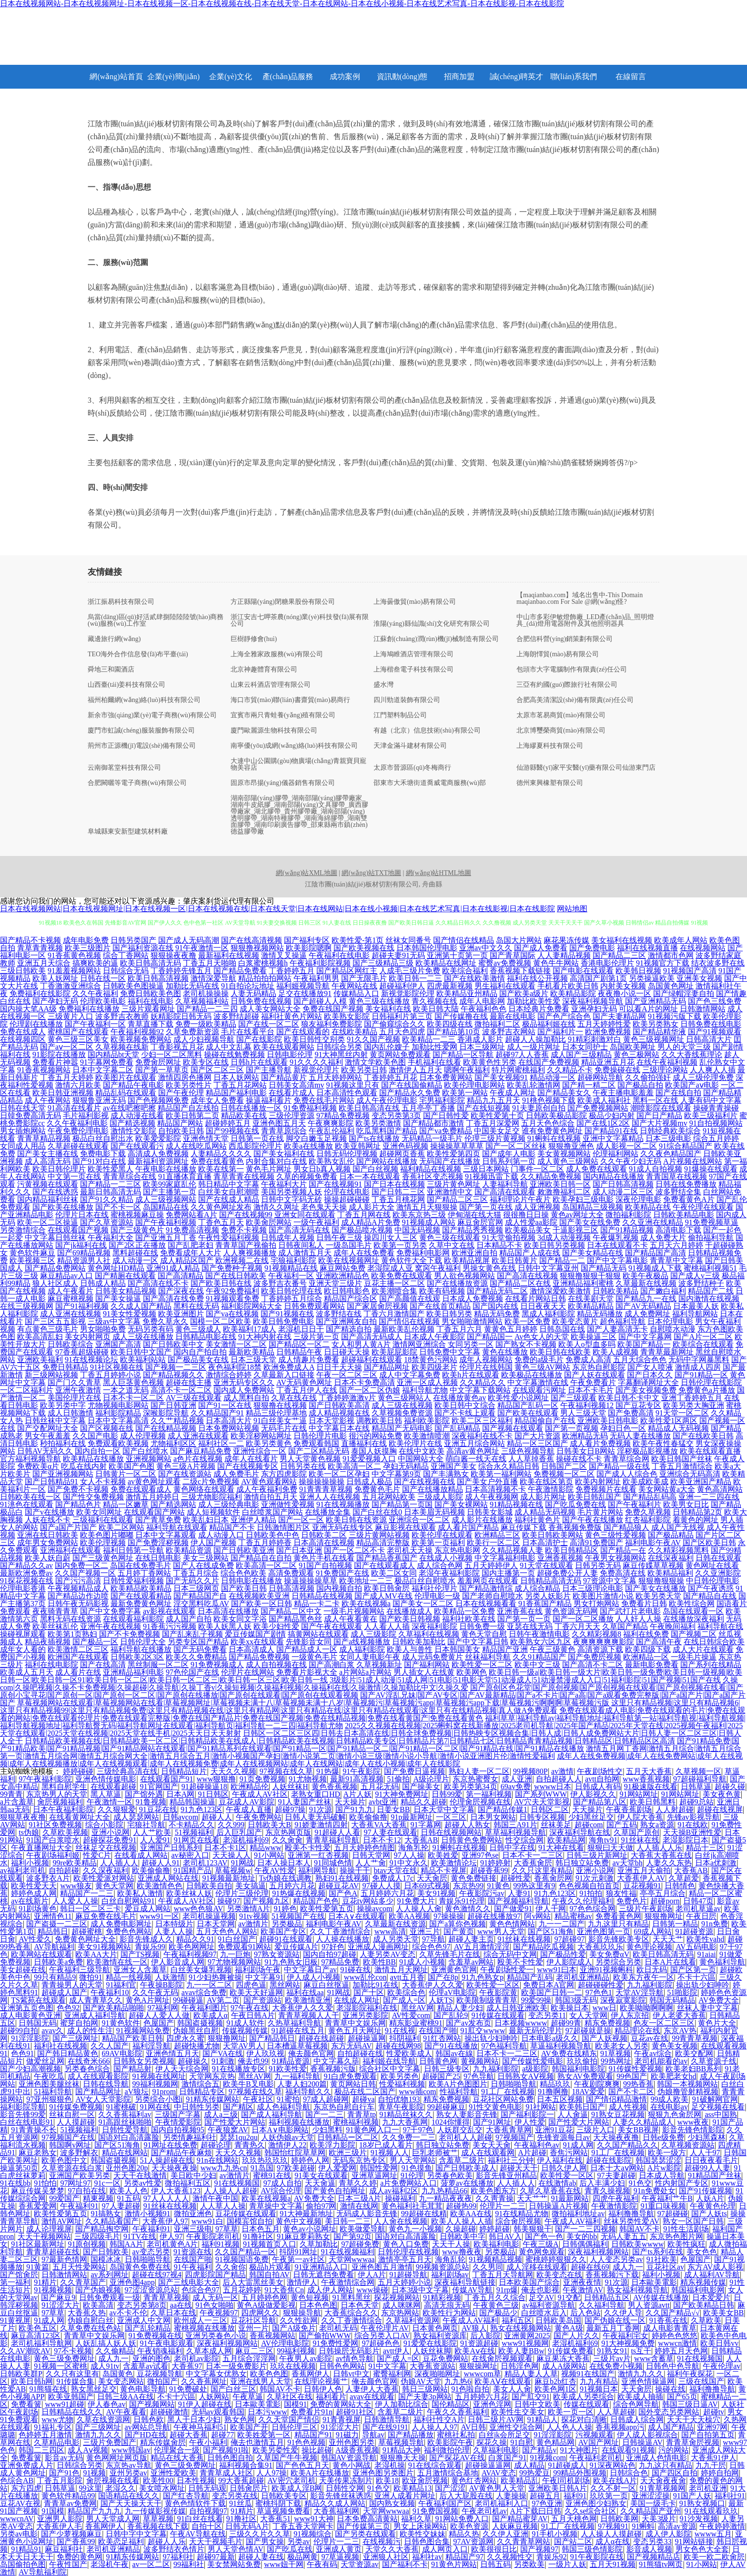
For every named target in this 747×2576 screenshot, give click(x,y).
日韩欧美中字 (462, 2236)
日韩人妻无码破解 (315, 1817)
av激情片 (253, 1924)
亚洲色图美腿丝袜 (49, 2084)
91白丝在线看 (200, 2519)
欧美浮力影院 (332, 2145)
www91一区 (159, 1916)
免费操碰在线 (617, 1070)
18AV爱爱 (588, 2091)
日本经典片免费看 (538, 1009)
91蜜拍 (288, 2099)
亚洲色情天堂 (206, 1138)
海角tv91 (603, 1840)
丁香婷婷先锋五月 (181, 971)
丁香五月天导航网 (502, 2275)
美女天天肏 (492, 2145)
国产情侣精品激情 (616, 2099)
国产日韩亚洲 (173, 1405)
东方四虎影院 (284, 1474)
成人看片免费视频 (600, 1443)
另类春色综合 (87, 2069)
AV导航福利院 (43, 2572)
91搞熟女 (106, 2213)
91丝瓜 (240, 2503)
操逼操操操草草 (310, 1581)
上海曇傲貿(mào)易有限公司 (415, 602)
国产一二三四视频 (585, 2229)
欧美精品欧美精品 (141, 1588)
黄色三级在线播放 (379, 1001)
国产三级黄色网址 (102, 1558)
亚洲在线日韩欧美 (47, 1535)
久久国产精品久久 (627, 2145)
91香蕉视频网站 (44, 1070)
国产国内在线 (495, 1306)
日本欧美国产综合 (529, 2282)
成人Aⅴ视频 (88, 2450)
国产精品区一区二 (299, 1344)
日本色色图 (318, 2305)
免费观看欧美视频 (118, 1443)
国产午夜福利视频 (165, 1222)
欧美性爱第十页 (497, 1115)
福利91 (575, 2496)
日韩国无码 (38, 2023)
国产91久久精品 (106, 1199)
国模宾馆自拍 (250, 2221)
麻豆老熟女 (38, 2152)
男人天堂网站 (412, 2160)
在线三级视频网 (26, 1306)
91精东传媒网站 (212, 2099)
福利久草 (416, 2519)
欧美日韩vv (719, 2343)
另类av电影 (19, 2534)
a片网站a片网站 (365, 1672)
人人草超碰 (616, 2412)
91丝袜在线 (640, 1840)
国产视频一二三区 (175, 1367)
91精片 (45, 2282)
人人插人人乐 (659, 1847)
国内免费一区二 (81, 1565)
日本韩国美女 (457, 1649)
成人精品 (529, 2465)
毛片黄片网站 (600, 1512)
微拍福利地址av (578, 2213)
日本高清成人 (251, 1649)
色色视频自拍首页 (589, 1886)
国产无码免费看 (200, 1649)
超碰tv (713, 2412)
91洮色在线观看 (26, 1504)
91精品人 (542, 2419)
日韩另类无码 (598, 1565)
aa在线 (181, 2305)
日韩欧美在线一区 (30, 1497)
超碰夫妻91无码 (398, 955)
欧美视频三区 (32, 1260)
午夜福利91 (79, 2206)
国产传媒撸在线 (461, 1016)
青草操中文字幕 (276, 2206)
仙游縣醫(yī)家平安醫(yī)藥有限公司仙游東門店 (586, 767)
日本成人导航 (662, 2175)
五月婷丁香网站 (144, 1573)
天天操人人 (231, 1855)
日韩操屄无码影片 (349, 2351)
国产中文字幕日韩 (477, 1642)
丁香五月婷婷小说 (110, 1375)
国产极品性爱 (563, 1954)
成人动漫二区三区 (623, 1192)
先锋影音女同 (309, 1642)
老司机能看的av (661, 2061)
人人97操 (271, 2473)
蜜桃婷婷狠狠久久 (555, 2259)
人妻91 (519, 1893)
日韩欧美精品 (615, 1291)
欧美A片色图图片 (458, 2084)
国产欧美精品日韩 (703, 2305)
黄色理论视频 (649, 1947)
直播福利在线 (364, 1443)
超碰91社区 (355, 2412)
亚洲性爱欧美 (173, 2473)
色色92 (68, 2008)
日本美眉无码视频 (434, 1512)
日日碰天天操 (347, 1352)
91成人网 (578, 2145)
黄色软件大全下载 (411, 1260)
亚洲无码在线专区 (342, 1527)
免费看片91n (312, 2412)
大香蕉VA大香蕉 (379, 1825)
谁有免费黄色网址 (552, 1131)
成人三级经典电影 (228, 1504)
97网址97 (75, 2183)
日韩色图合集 (427, 2541)
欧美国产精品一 (644, 1344)
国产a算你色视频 (457, 1924)
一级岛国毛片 (349, 1245)
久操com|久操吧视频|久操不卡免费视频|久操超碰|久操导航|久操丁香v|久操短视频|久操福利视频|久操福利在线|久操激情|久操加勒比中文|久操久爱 (369, 1683)
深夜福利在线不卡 (482, 1436)
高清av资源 (677, 2526)
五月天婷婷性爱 (604, 1024)
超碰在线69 (590, 2267)
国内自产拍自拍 (200, 1352)
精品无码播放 (600, 1314)
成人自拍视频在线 (276, 1664)
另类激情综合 (23, 1230)
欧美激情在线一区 (117, 1962)
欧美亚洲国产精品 (700, 1481)
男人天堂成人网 (113, 2519)
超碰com (589, 1825)
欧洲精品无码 (585, 1436)
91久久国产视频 (373, 1039)
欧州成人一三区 (200, 2320)
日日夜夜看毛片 (711, 2160)
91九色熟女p (483, 1977)
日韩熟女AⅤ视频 (525, 2076)
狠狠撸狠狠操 (661, 1581)
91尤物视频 (308, 1779)
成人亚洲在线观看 (198, 1436)
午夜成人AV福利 (572, 2221)
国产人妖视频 (604, 2038)
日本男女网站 (493, 1817)
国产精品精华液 (659, 1032)
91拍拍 (590, 1893)
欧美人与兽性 (410, 1649)
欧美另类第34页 (470, 1786)
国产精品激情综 (486, 1588)
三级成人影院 (440, 1497)
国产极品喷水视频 (362, 1230)
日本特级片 (174, 1924)
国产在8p (443, 1977)
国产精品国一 (490, 1337)
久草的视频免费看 (306, 1176)
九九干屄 (711, 2465)
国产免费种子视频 (232, 1268)
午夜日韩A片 (253, 2015)
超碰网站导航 (600, 1077)
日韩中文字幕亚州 (548, 1268)
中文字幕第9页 (396, 1474)
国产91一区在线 (225, 1405)
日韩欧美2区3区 (137, 1657)
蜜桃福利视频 (356, 2122)
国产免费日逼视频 (414, 1771)
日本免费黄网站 (446, 1077)
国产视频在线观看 (512, 1428)
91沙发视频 (699, 2519)
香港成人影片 (480, 1039)
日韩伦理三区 (294, 2427)
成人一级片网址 (533, 1047)
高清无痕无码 (447, 2305)
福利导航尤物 (425, 1390)
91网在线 (155, 2107)
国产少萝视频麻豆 (71, 2534)
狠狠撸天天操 (403, 2458)
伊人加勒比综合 (401, 2404)
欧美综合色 (406, 1992)
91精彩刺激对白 (594, 1039)
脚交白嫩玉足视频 (316, 1138)
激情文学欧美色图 (375, 1062)
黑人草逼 (106, 1794)
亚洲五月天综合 (44, 963)
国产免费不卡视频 (78, 1489)
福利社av (427, 2557)
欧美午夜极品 (645, 1276)
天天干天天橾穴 (693, 2419)
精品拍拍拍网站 (265, 978)
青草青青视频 (40, 948)
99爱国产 (64, 2198)
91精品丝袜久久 (406, 2114)
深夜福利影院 (434, 1626)
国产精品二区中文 (291, 1611)
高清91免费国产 (596, 1542)
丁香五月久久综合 (494, 2297)
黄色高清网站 (720, 1489)
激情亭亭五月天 (405, 2259)
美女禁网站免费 (234, 2564)
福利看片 (331, 2397)
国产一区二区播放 (583, 1619)
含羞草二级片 (462, 2160)
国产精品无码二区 (497, 1291)
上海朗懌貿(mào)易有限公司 (557, 654)
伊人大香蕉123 (176, 2191)
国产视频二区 (694, 1634)
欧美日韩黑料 (653, 1802)
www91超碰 (64, 2404)
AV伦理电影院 (285, 2343)
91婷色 (285, 1908)
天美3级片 (659, 2519)
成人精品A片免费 (370, 1222)
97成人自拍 (282, 2183)
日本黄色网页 (435, 2328)
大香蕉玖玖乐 (600, 1947)
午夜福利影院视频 (320, 963)
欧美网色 (471, 1672)
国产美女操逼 (118, 1298)
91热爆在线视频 (298, 1893)
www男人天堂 (501, 1931)
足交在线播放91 (305, 993)
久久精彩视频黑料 (678, 1550)
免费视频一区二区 (564, 1474)
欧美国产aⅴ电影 (691, 1085)
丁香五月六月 (459, 1329)
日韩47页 (698, 1901)
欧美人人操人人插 (461, 2221)
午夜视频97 (219, 2313)
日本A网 (180, 1794)
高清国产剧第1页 (598, 978)
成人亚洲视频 (537, 1207)
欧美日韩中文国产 (141, 1352)
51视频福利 (194, 1832)
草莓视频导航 (401, 2442)
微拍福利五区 (188, 2183)
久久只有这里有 (72, 2374)
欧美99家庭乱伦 (169, 1184)
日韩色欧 (148, 2419)
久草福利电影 (496, 2450)
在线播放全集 (328, 1512)
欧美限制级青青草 (486, 2000)
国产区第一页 (693, 1969)
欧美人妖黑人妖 (225, 1626)
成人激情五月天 (305, 1253)
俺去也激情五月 (257, 2442)
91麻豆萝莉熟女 (303, 2236)
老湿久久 (120, 2488)
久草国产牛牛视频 (286, 2458)
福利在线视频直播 (647, 948)
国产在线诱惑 (55, 1192)
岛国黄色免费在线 (140, 2267)
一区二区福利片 (26, 1390)
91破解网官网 (715, 2099)
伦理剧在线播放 (36, 1024)
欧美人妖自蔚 (48, 1558)
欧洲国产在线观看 (78, 1657)
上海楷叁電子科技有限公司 (414, 669)
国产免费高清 (631, 1413)
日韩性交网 (345, 2488)
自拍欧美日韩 (181, 1131)
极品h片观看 (270, 2267)
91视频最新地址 (228, 1878)
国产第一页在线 (486, 1207)
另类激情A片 (249, 1908)
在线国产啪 (438, 2030)
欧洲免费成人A (288, 1367)
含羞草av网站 (471, 1962)
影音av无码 (63, 2458)
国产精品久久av (26, 1565)
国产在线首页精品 (440, 1306)
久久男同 (488, 2267)
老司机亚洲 (708, 2488)
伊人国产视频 (213, 1542)
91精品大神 (402, 2450)
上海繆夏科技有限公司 (549, 746)
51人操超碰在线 (166, 2160)
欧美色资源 (469, 2526)
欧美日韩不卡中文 (628, 1398)
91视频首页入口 (269, 2244)
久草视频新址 (379, 1664)
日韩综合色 (629, 2473)
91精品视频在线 (516, 1504)
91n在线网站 (218, 2160)
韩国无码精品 (672, 2000)
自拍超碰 (64, 1870)
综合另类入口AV (382, 2336)
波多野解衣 (79, 2152)
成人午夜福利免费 (266, 1489)
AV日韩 (473, 2427)
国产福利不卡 (405, 2564)
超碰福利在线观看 (371, 1359)
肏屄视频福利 (60, 1802)
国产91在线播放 (451, 2046)
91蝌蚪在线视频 (554, 1138)
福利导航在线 (720, 1626)
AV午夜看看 (126, 2412)
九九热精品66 (444, 2191)
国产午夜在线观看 (331, 1626)
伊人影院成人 (569, 1962)
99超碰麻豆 (446, 2107)
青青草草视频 (166, 2297)
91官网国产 (159, 1786)
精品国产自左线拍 (188, 1108)
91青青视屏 (342, 2419)
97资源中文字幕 (609, 1581)
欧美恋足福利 (121, 2541)
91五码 (128, 2198)
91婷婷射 (495, 1863)
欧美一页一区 (571, 2412)
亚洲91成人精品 (173, 1268)
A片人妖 (357, 1794)
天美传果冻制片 (346, 2480)
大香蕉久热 (87, 2313)
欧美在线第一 (221, 1169)
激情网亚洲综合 (419, 1344)
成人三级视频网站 (165, 1199)
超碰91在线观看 (286, 1939)
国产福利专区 (307, 940)
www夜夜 (693, 2122)
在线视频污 (382, 2541)
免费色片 (631, 1901)
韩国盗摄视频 (200, 2023)
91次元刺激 (594, 1878)
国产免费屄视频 (594, 1657)
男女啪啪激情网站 (472, 1321)
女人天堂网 (588, 2015)
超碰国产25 (441, 2076)
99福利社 (188, 2564)
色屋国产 (158, 2023)
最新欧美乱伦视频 (404, 1329)
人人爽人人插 (713, 1070)
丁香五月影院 (59, 2480)
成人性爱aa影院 (531, 1222)
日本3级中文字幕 (420, 2290)
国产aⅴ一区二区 (66, 1047)
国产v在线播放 (49, 1512)
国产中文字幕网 (645, 1337)
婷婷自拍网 (720, 2473)
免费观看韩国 (316, 1443)
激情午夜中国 (215, 2198)
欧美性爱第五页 (326, 1908)
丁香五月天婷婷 (66, 1077)
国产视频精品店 (653, 2557)
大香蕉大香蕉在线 (661, 1855)
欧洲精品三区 (497, 1535)
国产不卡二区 (631, 2091)
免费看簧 (26, 2404)
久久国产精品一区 (245, 2252)
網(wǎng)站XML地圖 (306, 872)
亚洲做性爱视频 (287, 1504)
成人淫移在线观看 (536, 2267)
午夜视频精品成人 (78, 1588)
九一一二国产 (562, 1924)
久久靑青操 (494, 2198)
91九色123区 (201, 1809)
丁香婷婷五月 (291, 971)
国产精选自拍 (349, 1329)
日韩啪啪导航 (513, 2084)
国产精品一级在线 (619, 1466)
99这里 (90, 2488)
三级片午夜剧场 (645, 1908)
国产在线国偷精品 (411, 1085)
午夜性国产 (68, 2564)
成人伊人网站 (330, 2290)
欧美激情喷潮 (427, 1436)
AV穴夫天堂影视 (542, 1802)
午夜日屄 (701, 1916)
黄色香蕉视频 (334, 1786)
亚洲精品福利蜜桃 (583, 1283)
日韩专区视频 (542, 1817)
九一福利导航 (297, 2076)
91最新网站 (570, 2198)
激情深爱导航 (213, 978)
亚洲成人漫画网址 (378, 1947)
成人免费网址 (647, 1314)
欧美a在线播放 (308, 1146)
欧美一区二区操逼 (47, 1222)
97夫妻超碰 (616, 2175)
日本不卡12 (382, 1840)
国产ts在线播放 (374, 1138)
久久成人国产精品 (141, 1306)
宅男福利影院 (442, 1100)
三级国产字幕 (178, 2114)
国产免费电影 (592, 948)
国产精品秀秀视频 (472, 1230)
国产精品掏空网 (102, 2229)
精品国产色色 (316, 1901)
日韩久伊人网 (564, 2168)
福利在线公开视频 (537, 978)
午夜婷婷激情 (722, 2526)
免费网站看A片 (191, 1215)
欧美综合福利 (465, 971)
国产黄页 (459, 1931)
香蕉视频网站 (272, 2336)
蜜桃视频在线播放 (204, 2328)
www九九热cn (224, 2168)
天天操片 (350, 1802)
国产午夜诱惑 (711, 1588)
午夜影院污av (482, 1893)
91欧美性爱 (288, 2069)
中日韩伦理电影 (712, 1581)
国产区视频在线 (106, 1428)
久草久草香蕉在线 (550, 2191)
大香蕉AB (421, 1840)
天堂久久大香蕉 (392, 2549)
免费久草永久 (165, 1321)
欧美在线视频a (366, 1603)
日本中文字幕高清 (118, 1420)
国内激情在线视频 (708, 1298)
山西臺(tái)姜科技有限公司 (126, 685)
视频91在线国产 (588, 2374)
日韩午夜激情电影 (539, 1634)
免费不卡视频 (244, 1230)
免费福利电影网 (423, 1253)
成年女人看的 (23, 1649)
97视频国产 (514, 2137)
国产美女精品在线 (592, 1253)
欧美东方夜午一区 (643, 1977)
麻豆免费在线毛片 (105, 1916)
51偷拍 (398, 1779)
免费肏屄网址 (158, 1062)
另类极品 (287, 1924)
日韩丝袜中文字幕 (55, 1420)
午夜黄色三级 (496, 2305)
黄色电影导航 (143, 2389)
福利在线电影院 (51, 1664)
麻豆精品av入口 (66, 1276)
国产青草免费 (158, 1520)
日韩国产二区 (564, 1466)
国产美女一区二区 (423, 1603)
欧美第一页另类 (400, 1245)
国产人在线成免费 (203, 1565)
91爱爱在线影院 (430, 2343)
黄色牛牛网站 (556, 963)
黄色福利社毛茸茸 (412, 2206)
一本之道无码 (126, 1390)
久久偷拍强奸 (648, 1077)
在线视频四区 (23, 1039)
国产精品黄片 (284, 1077)
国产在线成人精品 (228, 1199)
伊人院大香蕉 (640, 1817)
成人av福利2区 (393, 2191)
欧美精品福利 (670, 1573)
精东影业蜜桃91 (416, 2023)
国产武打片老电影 (630, 1611)
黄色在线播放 (505, 1352)
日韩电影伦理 (290, 1054)
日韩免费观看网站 (314, 1306)
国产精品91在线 (611, 1131)
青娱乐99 (150, 1947)
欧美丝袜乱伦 (55, 1626)
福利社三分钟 (511, 2160)
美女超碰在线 (23, 1969)
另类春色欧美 (450, 2175)
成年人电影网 (482, 1001)
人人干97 (705, 2152)
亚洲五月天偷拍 (644, 1870)
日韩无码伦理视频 (346, 1154)
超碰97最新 (216, 2557)
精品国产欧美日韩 (132, 2038)
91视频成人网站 (428, 1222)
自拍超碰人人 (559, 1779)
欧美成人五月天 (26, 1672)
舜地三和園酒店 (111, 669)
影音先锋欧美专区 (618, 1939)
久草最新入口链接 (283, 1375)
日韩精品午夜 (299, 1352)
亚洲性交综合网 (516, 2427)
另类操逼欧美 (652, 978)
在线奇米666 (89, 2061)
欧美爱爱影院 (158, 1138)
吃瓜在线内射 (84, 1466)
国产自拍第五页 (708, 2435)
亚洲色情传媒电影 (105, 1779)
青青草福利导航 (332, 1840)
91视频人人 (390, 2152)
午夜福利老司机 (596, 2458)
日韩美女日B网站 (585, 1451)
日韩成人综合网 (637, 2419)
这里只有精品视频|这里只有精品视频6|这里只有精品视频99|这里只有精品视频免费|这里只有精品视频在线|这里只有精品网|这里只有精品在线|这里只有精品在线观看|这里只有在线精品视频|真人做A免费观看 (370, 1706)
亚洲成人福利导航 (94, 2015)
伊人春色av (106, 2404)
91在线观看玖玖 (711, 2511)
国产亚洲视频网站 (62, 1474)
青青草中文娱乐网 (355, 2023)
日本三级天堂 (253, 1359)
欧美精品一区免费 (464, 1611)
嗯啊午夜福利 (467, 1070)
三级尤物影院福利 (211, 1497)
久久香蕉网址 (204, 2381)
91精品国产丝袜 (714, 2175)
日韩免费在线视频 (261, 1001)
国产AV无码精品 (643, 1306)
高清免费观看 (291, 1573)
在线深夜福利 (671, 1558)
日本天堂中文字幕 (444, 1809)
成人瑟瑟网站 (136, 1817)
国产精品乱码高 (649, 1497)
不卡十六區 (696, 1977)
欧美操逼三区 (593, 1337)
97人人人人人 (166, 2198)
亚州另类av (128, 2473)
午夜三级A (541, 2244)
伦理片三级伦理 (242, 1893)
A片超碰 (532, 2152)
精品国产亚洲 (505, 1649)
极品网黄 (302, 2557)
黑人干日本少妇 (194, 2419)
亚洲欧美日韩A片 (557, 2488)
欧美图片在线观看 (125, 1077)
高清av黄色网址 (472, 1451)
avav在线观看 (372, 2397)
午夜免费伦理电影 (78, 1131)
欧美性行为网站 (449, 2313)
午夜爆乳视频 (615, 1237)
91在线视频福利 (347, 2252)
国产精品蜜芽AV (520, 2519)
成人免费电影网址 (121, 1924)
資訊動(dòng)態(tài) (402, 80)
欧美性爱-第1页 (358, 940)
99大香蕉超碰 (241, 2480)
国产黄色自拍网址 (334, 2191)
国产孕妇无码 (55, 1001)
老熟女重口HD (315, 1794)
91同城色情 (333, 1863)
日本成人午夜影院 (434, 1337)
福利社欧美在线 (468, 1619)
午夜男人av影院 (305, 2358)
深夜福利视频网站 (598, 2252)
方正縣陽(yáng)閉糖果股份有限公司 (283, 602)
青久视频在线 (434, 1001)
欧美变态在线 (559, 2275)
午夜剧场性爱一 (507, 1969)
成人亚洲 (517, 1779)
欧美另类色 (400, 2076)
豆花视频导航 (159, 2374)
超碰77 (222, 2435)
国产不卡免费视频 (129, 1634)
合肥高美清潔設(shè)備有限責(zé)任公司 (575, 700)
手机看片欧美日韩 (567, 986)
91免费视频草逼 (711, 1222)
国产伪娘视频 (98, 2290)
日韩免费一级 (482, 1626)
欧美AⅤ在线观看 (502, 2381)
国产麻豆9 (58, 2297)
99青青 (11, 1794)
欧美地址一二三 (366, 1581)
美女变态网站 (121, 2381)
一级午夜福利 (316, 1222)
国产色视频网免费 (158, 1100)
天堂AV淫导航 (640, 1992)
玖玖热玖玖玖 (265, 2160)
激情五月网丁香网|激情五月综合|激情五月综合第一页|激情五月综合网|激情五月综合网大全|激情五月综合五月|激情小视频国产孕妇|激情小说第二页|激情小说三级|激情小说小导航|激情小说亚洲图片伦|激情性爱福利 (370, 1752)
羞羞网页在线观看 (487, 1581)
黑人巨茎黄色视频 (133, 1382)
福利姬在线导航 (389, 2061)
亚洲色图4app (132, 2282)
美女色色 (701, 2252)
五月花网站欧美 (388, 1497)
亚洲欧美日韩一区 (560, 1184)
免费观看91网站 (244, 1947)
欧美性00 (158, 2480)
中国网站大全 (421, 1459)
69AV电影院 (122, 2053)
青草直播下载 (150, 1024)
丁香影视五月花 (177, 1047)
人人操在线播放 (342, 1939)
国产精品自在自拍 (261, 1558)
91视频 (94, 2473)
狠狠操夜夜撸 (173, 955)
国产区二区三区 (217, 1070)
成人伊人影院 (668, 2534)
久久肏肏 (287, 1840)
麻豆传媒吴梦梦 (37, 2191)
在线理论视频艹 (321, 2381)
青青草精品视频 (44, 1138)
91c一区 (107, 2183)
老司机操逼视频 (209, 1916)
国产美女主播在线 (47, 1154)
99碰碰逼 (188, 2000)
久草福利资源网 (412, 2320)
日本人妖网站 (236, 1077)
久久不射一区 (613, 2488)
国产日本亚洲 (299, 1550)
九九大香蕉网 (405, 2122)
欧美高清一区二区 (266, 1565)
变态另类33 (652, 2541)
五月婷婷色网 (264, 2297)
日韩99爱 (447, 1794)
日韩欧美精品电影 (683, 1215)
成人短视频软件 (213, 1512)
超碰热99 (461, 2206)
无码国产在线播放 (449, 1161)
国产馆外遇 (144, 1794)
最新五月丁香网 (613, 2328)
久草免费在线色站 (90, 2328)
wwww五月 (713, 2534)
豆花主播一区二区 (394, 1283)
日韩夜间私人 (301, 1245)
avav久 (52, 2030)
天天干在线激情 (140, 2175)
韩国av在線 (454, 2053)
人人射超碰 (675, 1809)
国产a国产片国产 (68, 1527)
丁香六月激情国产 (393, 1314)
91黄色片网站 (454, 2564)
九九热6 (457, 2381)
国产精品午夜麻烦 (181, 2152)
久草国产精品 (625, 1626)
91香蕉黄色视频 (74, 955)
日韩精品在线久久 (71, 2412)
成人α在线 (613, 2541)
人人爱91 (155, 1840)
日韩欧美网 (619, 2519)
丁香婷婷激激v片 (347, 1398)
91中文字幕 (387, 2366)
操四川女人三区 (390, 1237)
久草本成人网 (209, 2351)
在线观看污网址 (539, 1390)
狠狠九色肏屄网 (674, 2114)
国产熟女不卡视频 (525, 1344)
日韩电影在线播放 (251, 1581)
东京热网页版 (288, 1832)
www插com (417, 2091)
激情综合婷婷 (229, 1375)
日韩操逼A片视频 (558, 2206)
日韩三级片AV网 (496, 2419)
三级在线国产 (701, 2381)
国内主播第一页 (508, 1573)
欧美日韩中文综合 (464, 1405)
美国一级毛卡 (653, 2503)
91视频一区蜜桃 (60, 2366)
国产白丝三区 (233, 2389)
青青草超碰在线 (53, 2252)
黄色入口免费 (406, 2244)
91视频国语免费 (242, 2259)
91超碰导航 (408, 2275)
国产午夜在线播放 (592, 1520)
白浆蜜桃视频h (263, 963)
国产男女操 (265, 2541)
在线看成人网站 (141, 1855)
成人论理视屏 (49, 2229)
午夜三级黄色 (552, 1649)
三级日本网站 (486, 1169)
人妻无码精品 (253, 993)
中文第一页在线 (74, 1176)
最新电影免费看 (651, 1664)
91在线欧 (692, 1825)
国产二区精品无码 (318, 1451)
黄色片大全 (717, 2023)
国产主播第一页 (169, 1192)
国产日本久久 (650, 1375)
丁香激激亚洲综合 (70, 986)
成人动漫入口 (221, 1535)
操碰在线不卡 (579, 1459)
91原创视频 (87, 2244)
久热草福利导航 (294, 2023)
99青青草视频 (694, 2038)
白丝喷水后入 (544, 2313)
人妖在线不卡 (48, 1520)
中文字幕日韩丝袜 (55, 1237)
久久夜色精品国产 (670, 1154)
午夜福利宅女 (625, 2336)
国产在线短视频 (483, 1108)
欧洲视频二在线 (242, 1260)
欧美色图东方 (493, 2191)
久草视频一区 (698, 1771)
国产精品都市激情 (433, 1123)
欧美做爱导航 (362, 2229)
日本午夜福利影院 (63, 1809)
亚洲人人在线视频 (329, 1497)
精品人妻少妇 (460, 2008)
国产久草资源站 (106, 1222)
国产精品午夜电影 (133, 1085)
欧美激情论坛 (454, 1863)
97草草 (226, 2229)
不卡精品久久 (191, 1825)
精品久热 (464, 2534)
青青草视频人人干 (308, 2015)
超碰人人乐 (167, 2541)
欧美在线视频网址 (348, 1260)
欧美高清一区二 (354, 1466)
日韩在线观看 (718, 1558)
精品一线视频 (128, 1977)
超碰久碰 (730, 1786)
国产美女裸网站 (461, 1504)
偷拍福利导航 (711, 1237)
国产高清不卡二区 (592, 1664)
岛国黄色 (117, 2374)
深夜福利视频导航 (592, 1001)
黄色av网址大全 (577, 1215)
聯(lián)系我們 (573, 76)
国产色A (343, 1893)
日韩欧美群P (21, 2374)
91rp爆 (507, 2290)
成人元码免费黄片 (432, 1657)
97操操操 (449, 1916)
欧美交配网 (694, 2053)
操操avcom (375, 1908)
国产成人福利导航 (271, 2114)
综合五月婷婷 (716, 1138)
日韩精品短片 (184, 1771)
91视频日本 (599, 2389)
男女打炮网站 (596, 1603)
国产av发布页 (468, 2023)
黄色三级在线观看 (449, 1237)
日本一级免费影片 (236, 2366)
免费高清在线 (623, 1573)
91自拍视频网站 (716, 1123)
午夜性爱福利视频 (228, 1237)
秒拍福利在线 (63, 1443)
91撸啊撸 (553, 2091)
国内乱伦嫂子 (387, 1047)
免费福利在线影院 (40, 993)
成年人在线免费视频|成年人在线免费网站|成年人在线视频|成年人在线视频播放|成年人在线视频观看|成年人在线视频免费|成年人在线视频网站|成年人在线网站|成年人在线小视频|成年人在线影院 (371, 1760)
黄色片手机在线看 (323, 1558)
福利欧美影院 (427, 1420)
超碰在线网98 (398, 2046)
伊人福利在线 (560, 2160)
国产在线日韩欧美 (235, 1276)
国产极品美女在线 (198, 1359)
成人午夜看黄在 (350, 1619)
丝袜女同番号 (408, 940)
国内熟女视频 (392, 2503)
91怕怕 (45, 2183)
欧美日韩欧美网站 (552, 1535)
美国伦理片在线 (74, 1398)
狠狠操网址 (478, 2366)
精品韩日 (53, 1931)
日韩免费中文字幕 (449, 1352)
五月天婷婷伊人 (491, 1565)
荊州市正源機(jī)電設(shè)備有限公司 (142, 746)
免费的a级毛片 (539, 1359)
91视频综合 (312, 2534)
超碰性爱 (515, 1878)
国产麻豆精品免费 (200, 1451)
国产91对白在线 (99, 1161)
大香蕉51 (275, 2519)
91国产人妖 (692, 2496)
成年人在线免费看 (363, 1253)
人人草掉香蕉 (531, 1459)
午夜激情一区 (109, 1802)
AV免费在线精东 (569, 2053)
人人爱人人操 (75, 1901)
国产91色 (64, 2473)
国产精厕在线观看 (125, 1276)
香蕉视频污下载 (612, 2275)
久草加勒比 (319, 2244)
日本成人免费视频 (472, 1298)
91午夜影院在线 (597, 2557)
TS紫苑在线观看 (38, 2000)
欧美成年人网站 (680, 940)
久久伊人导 (623, 2313)
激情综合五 (201, 2084)
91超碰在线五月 (297, 2030)
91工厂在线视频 (508, 2091)
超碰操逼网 (367, 2038)
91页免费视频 (262, 1779)
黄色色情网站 (512, 1924)
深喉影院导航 (166, 1413)
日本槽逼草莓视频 (297, 2046)
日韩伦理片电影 (320, 1436)
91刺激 (223, 2061)
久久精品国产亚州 (650, 2511)
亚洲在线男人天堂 (260, 2381)
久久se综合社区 (590, 2511)
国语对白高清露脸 (128, 2137)
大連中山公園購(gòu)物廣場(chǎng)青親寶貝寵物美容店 (298, 764)
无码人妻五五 (623, 2236)
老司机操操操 (206, 993)
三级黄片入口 (70, 1016)
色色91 (22, 2053)
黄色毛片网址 (269, 1169)
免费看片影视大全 (306, 1672)
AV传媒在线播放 (661, 2297)
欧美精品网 (566, 1840)
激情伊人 (302, 2282)
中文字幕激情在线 (537, 1382)
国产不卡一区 (118, 1207)
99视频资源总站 (442, 2267)
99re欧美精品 (74, 1863)
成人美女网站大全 (270, 1009)
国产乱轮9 (451, 2015)
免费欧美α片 (38, 1466)
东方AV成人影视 (715, 2267)
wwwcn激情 (677, 2343)
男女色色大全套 (702, 2549)
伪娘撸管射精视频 (687, 2091)
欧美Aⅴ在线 (474, 2351)
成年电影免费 (86, 940)
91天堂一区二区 (682, 1413)
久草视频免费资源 (402, 1413)
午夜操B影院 (161, 1985)
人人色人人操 (569, 2427)
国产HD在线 (145, 2435)
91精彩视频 (442, 2297)
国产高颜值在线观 (409, 1298)
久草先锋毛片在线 (449, 1954)
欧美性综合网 (692, 1603)
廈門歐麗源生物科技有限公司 (274, 730)
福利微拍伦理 (447, 2450)
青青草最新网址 (667, 1352)
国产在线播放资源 (457, 1283)
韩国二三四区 (41, 2450)
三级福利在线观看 (102, 1520)
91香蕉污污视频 (169, 1626)
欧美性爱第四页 (453, 1154)
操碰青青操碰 (716, 1108)
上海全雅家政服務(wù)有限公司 (277, 654)
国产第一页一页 (524, 1619)
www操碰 (372, 2290)
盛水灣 (384, 685)
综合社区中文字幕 (389, 2069)
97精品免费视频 (343, 1115)
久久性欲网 (299, 2320)
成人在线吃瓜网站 (196, 1146)
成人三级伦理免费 (703, 1077)
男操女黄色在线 (489, 1268)
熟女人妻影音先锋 (466, 2114)
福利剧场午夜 (258, 1969)
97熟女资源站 (277, 1954)
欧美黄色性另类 (489, 1062)
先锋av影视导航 (693, 1817)
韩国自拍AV (269, 2275)
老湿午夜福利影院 (449, 1573)
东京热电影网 (457, 1550)
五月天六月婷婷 (676, 1245)
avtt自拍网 (602, 1779)
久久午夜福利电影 (77, 1123)
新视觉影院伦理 (407, 993)
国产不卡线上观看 (464, 1413)
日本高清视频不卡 (495, 1489)
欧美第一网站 (465, 1093)
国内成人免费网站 (243, 1390)
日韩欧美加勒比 (418, 1642)
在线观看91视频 (628, 2450)
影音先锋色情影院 (692, 2130)
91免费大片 (416, 1901)
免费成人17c (393, 1878)
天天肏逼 (320, 2183)
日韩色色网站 (342, 2366)
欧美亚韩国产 (71, 2397)
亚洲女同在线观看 (304, 1215)
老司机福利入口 (501, 2503)
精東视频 (98, 2198)
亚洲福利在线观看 (70, 1550)
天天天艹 (668, 1939)
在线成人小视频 (446, 1558)
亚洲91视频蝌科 (606, 1969)
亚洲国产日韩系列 (170, 1847)
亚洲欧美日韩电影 (607, 1420)
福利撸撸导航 (631, 2213)
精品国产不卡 (232, 1527)
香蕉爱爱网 (38, 2206)
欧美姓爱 (443, 1855)
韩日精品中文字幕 (228, 1184)
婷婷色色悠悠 (674, 2336)
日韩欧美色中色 (272, 1535)
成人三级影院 (373, 1634)
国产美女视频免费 (646, 1390)
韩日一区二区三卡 (90, 1908)
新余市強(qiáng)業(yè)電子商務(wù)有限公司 (152, 715)
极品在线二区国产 (364, 2091)
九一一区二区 (209, 1985)
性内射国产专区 (681, 2183)
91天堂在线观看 (546, 1565)
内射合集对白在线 (276, 1161)
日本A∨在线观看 (356, 1916)
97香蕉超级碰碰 (82, 1352)
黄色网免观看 (542, 2252)
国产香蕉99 (76, 2541)
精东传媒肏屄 (163, 2442)
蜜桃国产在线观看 (78, 1032)
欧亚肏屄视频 (425, 2480)
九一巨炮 (235, 1954)
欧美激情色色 (159, 1886)
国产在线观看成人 (384, 1565)
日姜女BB (393, 1809)
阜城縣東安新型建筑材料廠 (128, 831)
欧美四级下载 (648, 1649)
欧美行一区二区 (493, 1542)
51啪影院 (682, 1992)
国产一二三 (324, 2114)
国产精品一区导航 (463, 1054)
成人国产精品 (671, 2427)
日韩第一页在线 (257, 1138)
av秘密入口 (190, 1855)
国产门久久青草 (74, 1382)
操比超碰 (317, 2450)
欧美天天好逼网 (256, 1992)
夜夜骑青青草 (55, 1611)
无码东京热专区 (359, 2160)
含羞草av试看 (145, 2366)
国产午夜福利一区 (95, 1024)
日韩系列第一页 (508, 1161)
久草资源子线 (714, 2061)
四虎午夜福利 (615, 2198)
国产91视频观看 (714, 1032)
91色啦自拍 (470, 2389)
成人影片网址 (543, 1497)
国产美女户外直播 (487, 1481)
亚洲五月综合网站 (474, 1443)
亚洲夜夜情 (582, 2282)
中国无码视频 (417, 1230)
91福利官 (121, 1985)
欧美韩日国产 (582, 2107)
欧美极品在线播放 (531, 1375)
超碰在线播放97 (494, 1916)
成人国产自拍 (189, 1619)
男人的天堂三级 (684, 1047)
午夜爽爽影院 (330, 1123)
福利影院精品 (118, 1413)
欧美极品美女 (528, 1230)
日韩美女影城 (490, 1512)
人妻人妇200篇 (302, 2084)
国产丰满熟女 (446, 1474)
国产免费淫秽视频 (158, 1542)
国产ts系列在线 (657, 2252)
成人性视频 (628, 2107)
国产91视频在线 (287, 1314)
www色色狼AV (198, 1908)
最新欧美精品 (251, 1352)
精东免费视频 (607, 2023)
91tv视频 (253, 1916)
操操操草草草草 (457, 1146)
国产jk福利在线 (81, 1245)
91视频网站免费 (143, 2030)
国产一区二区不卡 (354, 1550)
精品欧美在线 (244, 1115)
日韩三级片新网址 (596, 1855)
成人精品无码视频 (545, 1512)
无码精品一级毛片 (432, 1138)
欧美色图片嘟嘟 (106, 1535)
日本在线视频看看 (485, 1603)
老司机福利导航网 (41, 2343)
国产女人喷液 (650, 1367)
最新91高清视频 (357, 1779)
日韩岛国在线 (562, 1329)
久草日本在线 (173, 2313)
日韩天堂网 (371, 1855)
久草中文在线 (451, 1245)
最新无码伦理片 (535, 2030)
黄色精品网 (555, 2442)
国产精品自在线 (710, 1596)
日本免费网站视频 (228, 1428)
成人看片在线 (78, 1672)
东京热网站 (400, 2313)
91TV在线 (139, 2236)
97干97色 (418, 2130)
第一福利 (15, 2282)
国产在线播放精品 (432, 1489)
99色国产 (631, 2076)
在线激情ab (557, 2183)
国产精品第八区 (599, 1802)
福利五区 (517, 2320)
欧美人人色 (129, 2191)
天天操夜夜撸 (616, 2137)
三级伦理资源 (291, 1115)
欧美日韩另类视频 (554, 1245)
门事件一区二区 (537, 1169)
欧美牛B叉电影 (248, 2084)
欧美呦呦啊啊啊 (646, 2008)
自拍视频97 (208, 2511)
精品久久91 (195, 1939)
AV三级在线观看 (194, 1398)
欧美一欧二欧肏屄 (714, 2557)
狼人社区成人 (55, 1283)
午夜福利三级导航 (79, 1969)
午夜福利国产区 (445, 2503)
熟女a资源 (657, 1825)
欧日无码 (651, 1969)
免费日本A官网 (549, 1985)
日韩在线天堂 (23, 1108)
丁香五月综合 (196, 1573)
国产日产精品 (659, 1115)
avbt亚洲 (383, 1802)
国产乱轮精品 (148, 2328)
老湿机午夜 (110, 2564)
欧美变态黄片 (575, 1321)
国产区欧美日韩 (709, 1542)
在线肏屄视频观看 (502, 2358)
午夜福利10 (110, 1992)
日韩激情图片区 (283, 1527)
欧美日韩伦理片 (59, 1169)
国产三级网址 (75, 2038)
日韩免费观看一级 (109, 2297)
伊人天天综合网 (182, 2069)
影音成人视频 (649, 2549)
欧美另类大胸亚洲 (693, 1405)
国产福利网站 (427, 1664)
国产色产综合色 (564, 1016)
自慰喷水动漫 (673, 1329)
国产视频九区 (266, 1901)
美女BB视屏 (638, 2130)
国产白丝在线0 (377, 1512)
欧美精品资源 (189, 1550)
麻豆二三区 (254, 2351)
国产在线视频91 (335, 1184)
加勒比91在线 (375, 1985)
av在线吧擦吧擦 (129, 1108)
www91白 (207, 2221)
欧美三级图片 (88, 948)
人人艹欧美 (152, 1832)
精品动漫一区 (552, 1077)
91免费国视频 (435, 2511)
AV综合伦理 (281, 2191)
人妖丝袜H (290, 1786)
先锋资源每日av (563, 2137)
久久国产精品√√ (673, 2313)
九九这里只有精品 (618, 1924)
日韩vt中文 (351, 2374)
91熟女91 (612, 2351)
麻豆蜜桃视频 (70, 1298)
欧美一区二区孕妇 (339, 1474)
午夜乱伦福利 (331, 1131)
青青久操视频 (607, 2191)
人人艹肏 (370, 1863)
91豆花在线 (158, 1809)
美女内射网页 (88, 1337)
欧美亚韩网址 (358, 1146)
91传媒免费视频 (75, 2107)
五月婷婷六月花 (387, 1893)
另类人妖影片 (548, 1596)
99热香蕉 (638, 2084)
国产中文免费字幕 (110, 1611)
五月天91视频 (613, 2564)
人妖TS (441, 2000)
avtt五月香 (407, 1977)
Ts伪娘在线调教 (285, 1878)
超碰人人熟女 (467, 1825)
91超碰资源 (694, 1931)
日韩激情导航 (387, 2419)
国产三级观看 (573, 1398)
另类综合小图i (158, 2099)
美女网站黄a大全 (666, 1489)
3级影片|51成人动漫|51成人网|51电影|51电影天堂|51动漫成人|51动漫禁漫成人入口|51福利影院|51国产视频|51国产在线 (525, 1680)
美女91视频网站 (104, 1947)
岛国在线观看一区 (693, 1611)
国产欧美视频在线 (363, 948)
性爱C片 (97, 1855)
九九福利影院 (650, 1985)
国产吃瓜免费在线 (575, 1504)
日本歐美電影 (654, 2282)
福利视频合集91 (246, 2465)
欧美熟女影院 (347, 1016)
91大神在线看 (561, 1847)
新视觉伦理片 (316, 1070)
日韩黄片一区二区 (125, 1474)
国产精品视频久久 (173, 1375)
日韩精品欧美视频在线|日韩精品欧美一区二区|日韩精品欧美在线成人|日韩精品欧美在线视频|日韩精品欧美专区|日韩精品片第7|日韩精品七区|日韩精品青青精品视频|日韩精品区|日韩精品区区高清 (350, 1741)
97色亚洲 (547, 2503)
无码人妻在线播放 (640, 1436)
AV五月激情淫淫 (482, 1947)
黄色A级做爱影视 (266, 2305)
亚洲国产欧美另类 (79, 2175)
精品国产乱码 (530, 1977)
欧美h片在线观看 (470, 1375)
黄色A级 (569, 2328)
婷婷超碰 (494, 2229)
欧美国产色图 (131, 1466)
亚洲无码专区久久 (243, 1382)
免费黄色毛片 (377, 1489)
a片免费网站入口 (408, 2183)
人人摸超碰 (76, 2122)
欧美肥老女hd (674, 2076)
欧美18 (387, 2480)
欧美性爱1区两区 (668, 1420)
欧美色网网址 (191, 1947)
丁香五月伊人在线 (306, 1390)
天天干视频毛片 (215, 2541)
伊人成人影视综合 (647, 2435)
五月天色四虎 (402, 1032)
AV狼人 (474, 2328)
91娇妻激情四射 (321, 1825)
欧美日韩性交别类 (314, 1039)
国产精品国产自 (200, 1596)
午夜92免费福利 (232, 1291)
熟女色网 (239, 2419)
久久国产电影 (95, 1436)
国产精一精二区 (589, 1085)
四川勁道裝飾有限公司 (407, 700)
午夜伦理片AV (385, 2328)
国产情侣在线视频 (409, 1321)
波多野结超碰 (236, 1016)
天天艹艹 (532, 2198)
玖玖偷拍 (582, 2061)
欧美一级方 (667, 2152)
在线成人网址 (357, 2000)
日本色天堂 (360, 2305)
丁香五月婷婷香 (265, 1542)
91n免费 (714, 1924)
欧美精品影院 (573, 993)
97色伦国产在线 (192, 1672)
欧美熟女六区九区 (540, 1642)
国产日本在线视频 (394, 1184)
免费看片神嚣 (55, 1062)
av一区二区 (151, 2564)
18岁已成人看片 (386, 2145)
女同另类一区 (471, 1344)
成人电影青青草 (670, 2328)
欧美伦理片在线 (415, 1443)
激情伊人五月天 (415, 1070)
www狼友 (76, 1886)
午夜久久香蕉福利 (457, 2412)
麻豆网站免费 (342, 1268)
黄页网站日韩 (353, 2084)
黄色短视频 (310, 2297)
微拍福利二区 (497, 1024)
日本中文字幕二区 (102, 1070)
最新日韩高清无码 (110, 1192)
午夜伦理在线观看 (703, 1207)
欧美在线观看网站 (283, 1047)
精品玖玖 (555, 2084)
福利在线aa (304, 1992)
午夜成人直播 (249, 1809)
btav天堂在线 (396, 1870)
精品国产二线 (711, 1291)
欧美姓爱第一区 (264, 2435)
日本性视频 (196, 2480)
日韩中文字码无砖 (291, 1199)
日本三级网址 (482, 1047)
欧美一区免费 (527, 1321)
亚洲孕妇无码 (594, 1009)
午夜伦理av (721, 2366)
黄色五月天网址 (355, 2030)
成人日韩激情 (70, 1413)
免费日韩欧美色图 (150, 993)
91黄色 (498, 1886)
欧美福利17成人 (249, 1329)
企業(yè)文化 (230, 76)
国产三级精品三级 (383, 963)
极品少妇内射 (612, 1115)
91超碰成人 (567, 2465)
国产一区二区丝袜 (515, 1146)
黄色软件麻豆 (32, 1253)
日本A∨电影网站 (280, 2130)
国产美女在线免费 (589, 1222)
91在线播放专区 (238, 2069)
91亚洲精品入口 (321, 2267)
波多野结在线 (339, 1314)
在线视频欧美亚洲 (259, 1596)
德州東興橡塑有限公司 (549, 783)
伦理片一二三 (502, 2206)
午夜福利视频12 (587, 1405)
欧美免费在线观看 (401, 1276)
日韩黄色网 (438, 2061)
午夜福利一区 (291, 1276)
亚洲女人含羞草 (140, 1969)
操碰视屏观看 (23, 1634)
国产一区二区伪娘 (369, 1390)
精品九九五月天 (493, 1100)
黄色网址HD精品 (116, 1268)
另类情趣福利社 (189, 2137)
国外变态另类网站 (668, 2412)
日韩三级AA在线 (125, 2397)
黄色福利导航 (722, 1962)
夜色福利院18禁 (235, 1367)
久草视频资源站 (688, 2145)
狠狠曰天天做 (610, 1847)
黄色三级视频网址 (653, 1039)
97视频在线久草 (286, 1771)
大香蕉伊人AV (641, 1878)
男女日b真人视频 (322, 1169)
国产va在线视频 (232, 1314)
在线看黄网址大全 (79, 1817)
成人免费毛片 (236, 1474)
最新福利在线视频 (228, 955)
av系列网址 (109, 2275)
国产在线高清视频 (251, 940)
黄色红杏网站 (474, 2480)
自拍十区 (207, 2526)
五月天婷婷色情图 (364, 1847)
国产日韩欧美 (106, 2252)
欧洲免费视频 (608, 1032)
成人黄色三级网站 (567, 1161)
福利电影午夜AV (653, 1542)
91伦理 (412, 2175)
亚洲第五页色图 (26, 2008)
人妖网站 (214, 2397)
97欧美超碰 (296, 2168)
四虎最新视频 (450, 986)
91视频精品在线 (291, 1268)
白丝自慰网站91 (128, 1901)
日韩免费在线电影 (710, 1024)
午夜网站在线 (354, 986)
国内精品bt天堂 (113, 1054)
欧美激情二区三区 (78, 1649)
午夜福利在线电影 (339, 955)
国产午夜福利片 (634, 1504)
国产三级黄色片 (137, 1230)
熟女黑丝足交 (94, 2389)
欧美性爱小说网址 (518, 1398)
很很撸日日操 (526, 1215)
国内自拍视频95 (177, 2130)
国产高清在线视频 (527, 1276)
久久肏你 (230, 2267)
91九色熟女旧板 (291, 1962)
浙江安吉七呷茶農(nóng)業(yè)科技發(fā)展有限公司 (300, 620)
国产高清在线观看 (504, 1192)
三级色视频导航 (528, 1451)
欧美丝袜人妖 (189, 1893)
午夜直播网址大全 (41, 1847)
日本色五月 (261, 2229)
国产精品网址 (387, 1367)
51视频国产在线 (298, 1916)
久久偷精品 (115, 2351)
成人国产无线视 (678, 1527)
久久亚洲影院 (718, 1573)
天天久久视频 (233, 1771)
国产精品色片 (78, 1504)
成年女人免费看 (217, 1100)
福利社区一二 (221, 1443)
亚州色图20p (127, 2168)
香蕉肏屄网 (553, 1878)
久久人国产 (110, 2046)
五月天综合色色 (639, 1359)
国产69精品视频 (84, 1253)
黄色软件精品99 (68, 2496)
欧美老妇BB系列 (693, 2069)
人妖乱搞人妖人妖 (105, 2343)
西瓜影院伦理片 (255, 1146)
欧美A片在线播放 (320, 2473)
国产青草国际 (512, 955)
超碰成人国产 (64, 1992)
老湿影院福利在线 (366, 2008)
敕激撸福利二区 (564, 1192)
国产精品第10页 (453, 1032)
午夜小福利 (208, 2442)
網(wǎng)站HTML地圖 (438, 872)
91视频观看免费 (232, 1298)
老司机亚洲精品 (582, 1977)
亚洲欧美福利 (40, 1359)
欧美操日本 (570, 2008)
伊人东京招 (630, 2015)
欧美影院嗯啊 (309, 948)
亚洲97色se (480, 1855)
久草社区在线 (290, 2397)
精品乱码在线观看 (125, 1093)
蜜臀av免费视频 (504, 963)
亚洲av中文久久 (485, 948)
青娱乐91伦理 (462, 1901)
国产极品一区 (95, 1642)
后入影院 (485, 2336)
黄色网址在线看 (712, 1565)
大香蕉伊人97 (165, 2221)
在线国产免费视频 (548, 1062)
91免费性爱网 (335, 2343)
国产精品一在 (623, 1550)
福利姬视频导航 (303, 986)
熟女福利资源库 (440, 2336)
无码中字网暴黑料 (698, 1359)
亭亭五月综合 (663, 1893)
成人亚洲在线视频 (70, 1314)
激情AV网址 (61, 2221)
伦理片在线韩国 (486, 1367)
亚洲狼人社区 (386, 2557)
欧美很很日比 (494, 2549)
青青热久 (249, 2145)
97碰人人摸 (382, 1886)
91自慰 (521, 2442)
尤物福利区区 (173, 1443)
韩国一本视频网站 (687, 2084)
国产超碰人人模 (320, 1001)
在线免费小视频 (616, 2366)
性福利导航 (459, 2091)
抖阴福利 (404, 2038)
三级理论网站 (665, 1070)
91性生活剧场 (686, 2229)
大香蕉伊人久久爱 (432, 1985)
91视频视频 (53, 2290)
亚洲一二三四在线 (708, 1497)
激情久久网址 (276, 1207)
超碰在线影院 (609, 2160)
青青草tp (361, 2114)
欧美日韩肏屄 (387, 1588)
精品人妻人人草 (531, 2374)
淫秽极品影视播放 (647, 1451)
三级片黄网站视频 (379, 1535)
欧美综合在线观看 (703, 1344)
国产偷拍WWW (325, 2336)
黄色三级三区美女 (78, 1039)
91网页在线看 (197, 1840)
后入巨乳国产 (239, 1832)
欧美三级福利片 (710, 1115)
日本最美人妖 (696, 1306)
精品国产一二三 (86, 1893)
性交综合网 (524, 1840)
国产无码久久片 (192, 1581)
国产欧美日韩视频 (409, 1619)
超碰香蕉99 (489, 1870)
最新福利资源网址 (158, 1161)
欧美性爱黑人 (110, 1169)
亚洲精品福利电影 (133, 1672)
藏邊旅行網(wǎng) (114, 639)
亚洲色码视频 (405, 1146)
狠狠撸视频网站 (257, 948)
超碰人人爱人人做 (159, 2015)
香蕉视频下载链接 (520, 971)
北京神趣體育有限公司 (264, 669)
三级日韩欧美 (23, 971)
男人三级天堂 (583, 1413)
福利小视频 (30, 1863)
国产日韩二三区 (398, 1192)
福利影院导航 (23, 2107)
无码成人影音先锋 (366, 2213)
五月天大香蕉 (649, 1771)
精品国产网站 (180, 1123)
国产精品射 (132, 2069)
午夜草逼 (247, 2397)
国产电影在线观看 (583, 971)
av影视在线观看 (169, 1611)
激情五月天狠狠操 (426, 1207)
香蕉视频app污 (620, 2427)
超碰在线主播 (189, 1382)
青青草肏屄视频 (692, 2442)
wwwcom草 (482, 2374)
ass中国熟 (721, 2114)
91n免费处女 (655, 2191)
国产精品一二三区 (110, 1184)
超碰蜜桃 (86, 1931)
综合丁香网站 (126, 955)
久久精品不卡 (570, 1070)
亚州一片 (253, 2328)
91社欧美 (661, 2259)
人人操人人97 (434, 2427)
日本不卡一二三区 (532, 1855)
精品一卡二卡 (317, 1603)
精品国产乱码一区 (527, 1405)
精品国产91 (313, 2435)
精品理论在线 (637, 2030)
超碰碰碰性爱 (601, 1985)
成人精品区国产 (186, 1260)
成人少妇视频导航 (203, 1039)
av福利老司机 (22, 1870)
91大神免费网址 (401, 1794)
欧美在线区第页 (546, 1481)
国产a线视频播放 (361, 1642)
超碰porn (664, 1901)
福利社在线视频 (60, 2046)
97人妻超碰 (121, 2206)
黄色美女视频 (674, 2046)
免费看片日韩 (644, 1603)
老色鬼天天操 (324, 1207)
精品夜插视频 (48, 1642)
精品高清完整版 (383, 1542)
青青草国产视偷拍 (245, 1245)
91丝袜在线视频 (524, 1939)
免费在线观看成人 (141, 1489)
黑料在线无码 (196, 1306)
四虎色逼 (251, 1985)
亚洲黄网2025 (527, 2336)
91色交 (640, 2183)
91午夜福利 (193, 2267)
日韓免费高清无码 (30, 1115)
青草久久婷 (358, 2183)
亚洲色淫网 (492, 2404)
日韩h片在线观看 (259, 1062)
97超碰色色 (381, 2343)
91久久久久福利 (316, 1062)
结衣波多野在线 (718, 963)
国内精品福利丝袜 (47, 1199)
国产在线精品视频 (165, 1428)
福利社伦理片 (434, 1588)
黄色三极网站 (636, 1054)
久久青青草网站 (523, 2541)
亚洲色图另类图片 (383, 2473)
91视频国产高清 (690, 971)
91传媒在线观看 (498, 2015)
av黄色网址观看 (154, 1481)
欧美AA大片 (96, 1954)
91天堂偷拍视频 (508, 1237)
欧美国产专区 (283, 1931)
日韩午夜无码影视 (78, 1603)
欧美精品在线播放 (93, 1459)
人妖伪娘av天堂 (287, 2137)
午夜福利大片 (284, 1184)
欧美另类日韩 (364, 1070)
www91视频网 (525, 2343)
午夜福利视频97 (190, 1954)
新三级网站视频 (51, 1375)
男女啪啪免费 (103, 1329)
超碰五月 (545, 2496)
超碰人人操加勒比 (535, 1039)
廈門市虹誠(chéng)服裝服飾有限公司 (141, 730)
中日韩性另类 (197, 2107)
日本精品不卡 (499, 1245)
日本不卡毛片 (591, 1390)
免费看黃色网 (618, 1916)
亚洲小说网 (110, 1832)
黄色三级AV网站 (542, 1367)
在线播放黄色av (459, 1398)
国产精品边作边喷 (78, 1596)
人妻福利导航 (505, 1184)
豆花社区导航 (253, 2320)
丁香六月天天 (577, 1626)
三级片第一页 (316, 1337)
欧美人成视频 (615, 1352)
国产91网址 (492, 2122)
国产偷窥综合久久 (394, 1024)
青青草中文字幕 (676, 1260)
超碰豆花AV (338, 1886)
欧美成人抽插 (640, 2397)
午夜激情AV (583, 2290)
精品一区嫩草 (126, 1504)
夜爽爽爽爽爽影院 (603, 1642)
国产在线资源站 (185, 1474)
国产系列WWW (541, 1794)
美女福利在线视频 (621, 940)
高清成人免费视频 (158, 1154)
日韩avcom (181, 1817)
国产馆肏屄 (19, 2275)
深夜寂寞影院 (623, 2000)
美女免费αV (609, 1954)
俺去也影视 (540, 2290)
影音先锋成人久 (146, 1939)
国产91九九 (354, 1809)
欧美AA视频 (409, 1916)
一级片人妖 (567, 2564)
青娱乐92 (551, 2557)
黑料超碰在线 (135, 1253)
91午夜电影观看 (166, 2343)
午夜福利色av (536, 2145)
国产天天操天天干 (131, 2503)
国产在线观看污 (137, 1146)
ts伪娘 (29, 1832)
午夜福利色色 (483, 1009)
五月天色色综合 (548, 1123)
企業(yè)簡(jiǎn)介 (173, 80)
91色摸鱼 (417, 2168)
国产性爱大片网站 (234, 2122)
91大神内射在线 (265, 1337)
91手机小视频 (554, 2534)
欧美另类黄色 (269, 1443)
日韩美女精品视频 (125, 1291)
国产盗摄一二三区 (56, 1924)
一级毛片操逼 (694, 1657)
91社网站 (540, 2107)
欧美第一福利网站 (501, 1474)
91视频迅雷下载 (491, 1176)
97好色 (333, 1947)
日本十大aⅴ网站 (617, 2168)
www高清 (390, 1931)
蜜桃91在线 (272, 2175)
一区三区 (451, 1817)
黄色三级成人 (198, 1329)
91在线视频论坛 (91, 1359)
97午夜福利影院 (45, 1779)
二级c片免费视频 (210, 1481)
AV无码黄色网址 (304, 1382)
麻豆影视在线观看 (405, 1527)
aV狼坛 (137, 2091)
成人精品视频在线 (339, 1413)
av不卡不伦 (128, 2313)
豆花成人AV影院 (246, 1802)
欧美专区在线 (206, 1062)
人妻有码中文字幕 (710, 1100)
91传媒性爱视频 (635, 2069)
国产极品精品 (671, 1535)
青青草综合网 (626, 1459)
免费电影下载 (103, 1154)
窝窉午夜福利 (438, 1268)
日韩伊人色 (323, 2389)
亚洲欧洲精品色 (342, 1276)
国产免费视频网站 (597, 1108)
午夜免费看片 (593, 1382)
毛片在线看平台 (247, 1032)
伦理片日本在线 (82, 1215)
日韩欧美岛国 (558, 2320)
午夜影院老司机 (213, 2236)
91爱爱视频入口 (369, 1459)
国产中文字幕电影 (617, 1260)
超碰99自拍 (19, 2030)
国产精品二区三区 (457, 1199)
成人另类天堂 (396, 1939)
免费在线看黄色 (217, 1161)
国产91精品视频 (627, 1230)
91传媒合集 (75, 2381)
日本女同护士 (585, 1047)
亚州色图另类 (351, 2442)
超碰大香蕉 (189, 2435)
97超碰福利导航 (700, 1779)
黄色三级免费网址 (64, 2358)
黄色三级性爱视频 (615, 1535)
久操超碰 (460, 2229)
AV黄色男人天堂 (497, 2488)
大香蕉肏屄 (533, 1863)
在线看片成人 (291, 1093)
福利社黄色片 (537, 1520)
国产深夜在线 (181, 1291)
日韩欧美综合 (70, 1344)
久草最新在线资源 (395, 1924)
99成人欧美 (669, 2099)
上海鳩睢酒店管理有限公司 (414, 654)
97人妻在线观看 (390, 1832)
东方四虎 (26, 2488)
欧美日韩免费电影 (283, 1321)
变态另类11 (547, 2015)
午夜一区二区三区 (346, 1375)
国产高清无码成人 (371, 1337)
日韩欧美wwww (637, 2244)
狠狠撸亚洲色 (571, 1146)
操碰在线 (670, 2389)
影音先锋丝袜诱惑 (340, 2496)
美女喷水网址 (162, 2488)
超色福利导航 (623, 1321)
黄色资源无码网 (571, 1611)
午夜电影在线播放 (165, 1169)
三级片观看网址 (148, 1009)
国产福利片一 (560, 1032)
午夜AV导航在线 (198, 2534)
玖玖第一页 (609, 2496)
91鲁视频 (151, 1802)
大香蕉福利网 (336, 2511)
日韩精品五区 (607, 2297)
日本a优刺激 (716, 1863)
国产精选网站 (173, 1504)
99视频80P (530, 1771)
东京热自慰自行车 (343, 2107)
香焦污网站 (569, 2152)
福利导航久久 (308, 2091)
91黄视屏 (15, 2320)
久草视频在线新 (122, 1047)
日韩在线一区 (103, 978)
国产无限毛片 (364, 978)
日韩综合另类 (339, 1047)
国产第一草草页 (162, 1070)
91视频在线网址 (159, 2076)
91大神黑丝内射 (341, 1054)
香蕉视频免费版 (575, 1527)
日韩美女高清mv (296, 1085)
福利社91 (730, 2496)
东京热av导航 (128, 2465)
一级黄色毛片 (314, 1657)
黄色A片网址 (148, 2000)
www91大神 (313, 2519)
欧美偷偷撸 (368, 1817)
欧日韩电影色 (347, 1291)
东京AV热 (680, 2030)
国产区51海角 (551, 1931)
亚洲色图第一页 (603, 1931)
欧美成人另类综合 (583, 2397)
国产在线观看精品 (141, 1596)
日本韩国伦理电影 (426, 948)
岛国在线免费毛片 (140, 1565)
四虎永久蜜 (185, 2038)
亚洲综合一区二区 (419, 1520)
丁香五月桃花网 (398, 1199)
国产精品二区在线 (520, 1283)
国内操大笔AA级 (28, 1009)
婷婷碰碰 (78, 1771)
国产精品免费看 (240, 971)
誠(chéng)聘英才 (517, 76)
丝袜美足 (556, 1825)
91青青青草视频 (326, 1489)
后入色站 (585, 2313)
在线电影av (669, 2107)
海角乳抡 (413, 1847)
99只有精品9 (55, 1977)
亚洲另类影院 (365, 2015)
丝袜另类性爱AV (631, 2221)
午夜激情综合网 (347, 2282)
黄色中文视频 (299, 2221)
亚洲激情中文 (450, 1192)
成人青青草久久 (95, 2000)
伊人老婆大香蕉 (679, 2015)
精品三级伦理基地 (276, 1413)
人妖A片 (710, 2198)
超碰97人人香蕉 (522, 1054)
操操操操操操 (321, 1481)
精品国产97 (464, 2557)
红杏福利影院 (648, 1520)
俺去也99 (253, 2061)
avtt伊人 (396, 2351)
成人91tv (105, 2366)
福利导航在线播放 (141, 1649)
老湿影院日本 (685, 1840)
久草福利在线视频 (428, 1634)
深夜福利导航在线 (579, 1832)
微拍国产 (162, 2381)
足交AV (541, 2297)
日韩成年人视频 (287, 1237)
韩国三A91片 (515, 1825)
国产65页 (682, 2397)
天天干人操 (451, 2244)
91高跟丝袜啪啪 (124, 2122)
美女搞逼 (250, 1886)
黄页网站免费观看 (400, 1054)
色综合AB (16, 2480)
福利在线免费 (646, 1634)
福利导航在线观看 (176, 1527)
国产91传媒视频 (705, 2191)
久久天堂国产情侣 (288, 2419)
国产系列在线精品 (710, 1664)
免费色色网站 (128, 1931)
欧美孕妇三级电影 (583, 1199)
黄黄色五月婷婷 (510, 1329)
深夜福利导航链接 (464, 2282)
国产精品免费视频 (259, 1657)
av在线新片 (30, 1901)
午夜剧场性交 (600, 1771)
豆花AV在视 (20, 2503)
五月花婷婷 (242, 2290)
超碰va (363, 2099)
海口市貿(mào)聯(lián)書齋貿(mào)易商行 (290, 700)
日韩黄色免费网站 (471, 1840)
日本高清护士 (545, 1542)
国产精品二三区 (619, 955)
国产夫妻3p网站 (425, 2397)
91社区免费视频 (55, 1825)
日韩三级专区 (447, 2069)
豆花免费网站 (445, 2358)
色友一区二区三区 (664, 2023)
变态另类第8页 (142, 2305)
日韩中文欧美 (537, 2404)
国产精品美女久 (564, 1093)
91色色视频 (306, 2442)
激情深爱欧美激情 (560, 1291)
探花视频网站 (397, 2297)
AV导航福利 (54, 1947)
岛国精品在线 (166, 1207)
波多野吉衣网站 (508, 1032)
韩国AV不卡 (639, 2229)
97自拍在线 (87, 2191)
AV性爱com (411, 2015)
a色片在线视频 (197, 1459)
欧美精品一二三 (428, 1039)
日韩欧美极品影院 (556, 1115)
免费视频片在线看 (605, 1489)
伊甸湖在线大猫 (474, 1215)
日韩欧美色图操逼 (133, 986)
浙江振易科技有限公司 (121, 602)
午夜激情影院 (551, 1489)
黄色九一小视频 (415, 2229)
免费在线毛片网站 (323, 1100)
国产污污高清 (78, 1581)
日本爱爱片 (711, 2297)
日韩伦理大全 (143, 1642)
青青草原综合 (284, 1131)
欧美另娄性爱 (275, 2450)
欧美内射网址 (598, 1481)
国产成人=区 (404, 2000)
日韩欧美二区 (324, 1535)
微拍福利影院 (628, 1215)
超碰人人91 (160, 1863)
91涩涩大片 (60, 2305)
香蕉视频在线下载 (157, 2526)
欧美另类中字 (63, 1405)
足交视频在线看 (718, 2107)
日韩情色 (680, 1886)
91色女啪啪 (214, 2305)
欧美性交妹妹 (422, 2534)
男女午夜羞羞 (48, 1436)
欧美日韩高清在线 (369, 1108)
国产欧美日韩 (244, 1588)
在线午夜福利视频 (666, 1062)
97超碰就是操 (588, 2030)
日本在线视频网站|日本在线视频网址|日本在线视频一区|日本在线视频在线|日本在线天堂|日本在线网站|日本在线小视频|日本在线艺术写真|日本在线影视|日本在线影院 (277, 909)
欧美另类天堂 (658, 1596)
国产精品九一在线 (646, 1298)
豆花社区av (665, 2267)
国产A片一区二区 (703, 1337)
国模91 (295, 2404)
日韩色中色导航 (672, 2366)
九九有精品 (599, 2381)
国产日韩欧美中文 (173, 1344)
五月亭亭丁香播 (428, 1108)
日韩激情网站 (703, 1009)
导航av (373, 2435)
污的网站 (673, 2450)
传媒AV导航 (472, 2290)
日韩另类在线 (303, 1466)
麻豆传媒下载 (523, 1527)
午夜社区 (258, 2099)
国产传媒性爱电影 (532, 2061)
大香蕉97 (187, 2366)
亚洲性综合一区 (259, 1451)
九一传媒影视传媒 (155, 2511)
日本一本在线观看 (369, 1176)
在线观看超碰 (113, 1786)
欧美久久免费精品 (196, 1657)
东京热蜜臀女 (475, 1779)
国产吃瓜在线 (290, 2549)
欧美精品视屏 (467, 1260)
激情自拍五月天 (270, 1497)
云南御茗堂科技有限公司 (124, 767)
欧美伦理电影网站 (474, 1085)
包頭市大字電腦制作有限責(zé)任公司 (571, 669)
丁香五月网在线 (364, 1215)
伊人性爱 (530, 2122)
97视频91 (613, 2526)
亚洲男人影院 (60, 2519)
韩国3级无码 (576, 2000)
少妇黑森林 (706, 2137)
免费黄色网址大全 (85, 1939)
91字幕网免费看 (106, 1062)
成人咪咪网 (402, 2305)
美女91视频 (436, 1893)
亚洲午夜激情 (78, 1390)
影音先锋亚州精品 (506, 2175)
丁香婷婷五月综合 (291, 1298)
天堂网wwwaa (352, 2259)
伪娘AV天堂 (421, 2381)
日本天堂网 (216, 1924)
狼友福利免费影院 (331, 1024)
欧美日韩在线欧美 (560, 1352)
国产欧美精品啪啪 (113, 2008)
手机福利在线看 (434, 1062)
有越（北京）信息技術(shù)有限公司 (427, 730)
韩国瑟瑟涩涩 (658, 2160)
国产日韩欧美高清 (339, 1405)
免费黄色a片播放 (706, 1390)
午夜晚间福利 (673, 1626)
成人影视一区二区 (626, 1146)
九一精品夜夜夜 (445, 2198)
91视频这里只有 (352, 1085)
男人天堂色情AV (235, 2549)
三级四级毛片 (97, 2236)
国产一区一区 (301, 1520)
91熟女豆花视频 (618, 2114)
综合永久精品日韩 (508, 1466)
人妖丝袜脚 (432, 2351)
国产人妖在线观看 (594, 1375)
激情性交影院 (133, 1131)
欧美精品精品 (591, 1306)
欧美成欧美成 (645, 1481)
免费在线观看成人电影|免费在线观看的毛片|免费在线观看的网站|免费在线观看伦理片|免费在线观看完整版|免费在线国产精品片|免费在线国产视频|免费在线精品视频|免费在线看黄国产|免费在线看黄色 (372, 1714)
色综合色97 (201, 2290)
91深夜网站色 (613, 2465)
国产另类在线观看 (365, 2534)
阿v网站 (537, 1916)
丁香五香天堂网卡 (303, 2526)
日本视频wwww (521, 2023)
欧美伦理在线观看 (442, 1535)
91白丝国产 (237, 1939)
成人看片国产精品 (468, 1527)
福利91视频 (221, 2244)
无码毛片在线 (284, 1428)
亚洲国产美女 (453, 1466)
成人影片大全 (371, 1207)
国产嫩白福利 (663, 1291)
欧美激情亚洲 (308, 2000)
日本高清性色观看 (346, 1093)
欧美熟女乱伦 (331, 1161)
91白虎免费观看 (350, 2076)
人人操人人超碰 (230, 2191)
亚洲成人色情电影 (656, 2458)
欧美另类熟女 (655, 1024)
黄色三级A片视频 (185, 1466)
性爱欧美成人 (409, 2053)
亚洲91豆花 (554, 2130)
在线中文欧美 (421, 1451)
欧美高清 (98, 2305)
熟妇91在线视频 (342, 1878)
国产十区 (368, 1992)
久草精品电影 (57, 2442)
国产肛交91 (531, 2397)
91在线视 (400, 2030)
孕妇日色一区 (623, 1428)
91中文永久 (409, 1863)
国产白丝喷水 (145, 1451)
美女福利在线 (388, 1009)
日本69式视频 (427, 1886)
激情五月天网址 (401, 1969)
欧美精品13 (413, 2488)
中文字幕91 (264, 1977)
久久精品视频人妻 (512, 1550)
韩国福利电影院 (578, 2069)
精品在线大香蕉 (177, 2458)
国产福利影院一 (527, 2114)
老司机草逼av (698, 1908)
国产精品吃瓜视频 (543, 1947)
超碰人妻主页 (471, 1939)
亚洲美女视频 (699, 978)
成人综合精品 (537, 1588)
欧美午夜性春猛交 (663, 1443)
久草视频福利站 (202, 1001)
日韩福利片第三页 (402, 1016)
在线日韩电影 (158, 1558)
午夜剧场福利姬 (53, 1855)
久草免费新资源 (192, 1032)
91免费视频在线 (155, 2336)
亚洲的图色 (151, 2358)
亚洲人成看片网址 (404, 2496)
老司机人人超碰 (465, 2137)
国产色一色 (544, 2236)
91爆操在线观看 (710, 1169)
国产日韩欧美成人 (465, 2168)
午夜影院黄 (498, 1992)
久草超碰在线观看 (78, 1146)
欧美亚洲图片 (181, 1314)
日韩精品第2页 (697, 1512)
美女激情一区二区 (236, 1344)
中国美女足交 (497, 1131)
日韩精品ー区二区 (347, 2137)
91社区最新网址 (37, 2244)
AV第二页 (223, 2000)
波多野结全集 (678, 1192)
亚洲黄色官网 (454, 1969)
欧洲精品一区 (646, 1657)
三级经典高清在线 (127, 1771)
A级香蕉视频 (357, 2450)
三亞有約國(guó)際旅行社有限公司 (566, 685)
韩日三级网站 (425, 2389)
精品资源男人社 (84, 1260)
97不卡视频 (73, 2351)
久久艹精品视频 (177, 1420)
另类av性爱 (143, 2183)
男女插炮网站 (23, 1131)
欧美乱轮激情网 (533, 1085)
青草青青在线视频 (243, 1176)
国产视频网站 (152, 2404)
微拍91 (90, 1977)
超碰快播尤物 (197, 2046)
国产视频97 (539, 2549)
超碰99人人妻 (707, 2168)
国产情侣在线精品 (463, 940)
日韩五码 (495, 2564)
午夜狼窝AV (228, 2130)
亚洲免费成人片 (26, 2465)
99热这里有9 (534, 1886)
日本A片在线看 (670, 1962)
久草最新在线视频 (646, 1283)
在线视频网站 (703, 948)
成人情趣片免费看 (308, 1359)
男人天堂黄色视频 (310, 1459)
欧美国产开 (249, 2427)
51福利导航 (53, 2091)
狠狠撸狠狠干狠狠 (590, 1276)
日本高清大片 (229, 1420)
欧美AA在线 (471, 2213)
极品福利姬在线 (548, 1024)
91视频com (548, 2458)
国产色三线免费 (714, 1001)
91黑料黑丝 (352, 2297)
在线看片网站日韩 (535, 1298)
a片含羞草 (17, 1802)
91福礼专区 (53, 2427)
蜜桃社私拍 (456, 2435)
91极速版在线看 (650, 1786)
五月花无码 (380, 1786)
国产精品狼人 (626, 1527)
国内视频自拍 (339, 1588)
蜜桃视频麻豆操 (137, 1215)
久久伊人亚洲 (505, 2534)
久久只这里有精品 (542, 1870)
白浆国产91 (507, 2458)
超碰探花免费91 (109, 1840)
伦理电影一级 (437, 1596)
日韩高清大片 (709, 1039)
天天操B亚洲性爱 (692, 1832)
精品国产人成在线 (529, 1253)
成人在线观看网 (488, 2152)
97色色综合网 (593, 1908)
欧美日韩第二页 (192, 1115)
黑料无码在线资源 (70, 1619)
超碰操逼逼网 (488, 2465)
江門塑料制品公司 (400, 715)
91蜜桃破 (121, 2107)
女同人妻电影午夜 (369, 1657)
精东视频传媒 (703, 2282)
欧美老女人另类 (621, 2046)
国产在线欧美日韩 (703, 1436)
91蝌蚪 (643, 2526)
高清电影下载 (678, 1230)
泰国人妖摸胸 (374, 1451)
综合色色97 (431, 1947)
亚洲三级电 (193, 2229)
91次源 (320, 1809)
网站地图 (572, 909)
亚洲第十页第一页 (457, 955)
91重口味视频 (663, 2206)
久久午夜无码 (155, 1992)
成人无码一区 (215, 2297)
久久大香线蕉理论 (691, 1054)
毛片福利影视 (86, 1115)
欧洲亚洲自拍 (474, 1253)
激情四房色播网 (185, 1077)
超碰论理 (216, 2145)
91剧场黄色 (38, 1908)
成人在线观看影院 (98, 2076)
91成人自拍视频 (655, 1169)
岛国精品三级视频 (592, 1207)
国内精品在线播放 (613, 1176)
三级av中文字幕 (114, 1321)
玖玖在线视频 (293, 2366)
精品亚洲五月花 (608, 1062)
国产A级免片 (294, 2328)
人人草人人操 (223, 2206)
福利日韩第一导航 (133, 1550)
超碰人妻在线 (261, 2557)
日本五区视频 (560, 2099)
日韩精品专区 (202, 2091)
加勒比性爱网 (434, 1047)
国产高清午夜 (659, 1642)
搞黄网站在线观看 (318, 1634)
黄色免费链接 (473, 1878)
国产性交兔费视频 (93, 1497)
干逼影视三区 (575, 1230)
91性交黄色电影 (495, 2107)
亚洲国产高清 (118, 1344)
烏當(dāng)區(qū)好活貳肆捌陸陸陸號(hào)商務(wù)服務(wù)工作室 (155, 620)
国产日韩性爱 (446, 1115)
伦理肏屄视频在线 (480, 1802)
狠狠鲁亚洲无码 (99, 1100)
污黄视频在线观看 (47, 1184)
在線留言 (631, 76)
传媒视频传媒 (245, 2030)
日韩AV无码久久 (45, 1451)
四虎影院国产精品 (215, 2275)
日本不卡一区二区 (133, 1398)
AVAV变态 (499, 2473)
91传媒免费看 (571, 2351)
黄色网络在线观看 (203, 1489)
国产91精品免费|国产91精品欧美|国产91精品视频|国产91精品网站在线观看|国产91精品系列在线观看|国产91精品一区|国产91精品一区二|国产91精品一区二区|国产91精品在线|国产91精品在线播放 (369, 1744)
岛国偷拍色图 (23, 2564)
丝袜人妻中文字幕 (707, 2008)
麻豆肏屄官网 (480, 1222)
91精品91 (26, 2549)
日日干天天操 (339, 1367)
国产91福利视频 (82, 1306)
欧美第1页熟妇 (72, 1634)
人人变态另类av (616, 2259)
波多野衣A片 (48, 1878)
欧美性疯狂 (686, 2244)
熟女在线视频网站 (520, 2328)
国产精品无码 (603, 1268)
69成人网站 (653, 1931)
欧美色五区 (38, 2328)
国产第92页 (352, 2236)
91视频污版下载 (674, 1016)
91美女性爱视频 (129, 1314)
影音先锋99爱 (23, 2114)
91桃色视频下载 (548, 1100)
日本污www (267, 2412)
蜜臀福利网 (392, 2374)
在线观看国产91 (166, 1779)
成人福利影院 (362, 1649)
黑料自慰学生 (64, 1786)
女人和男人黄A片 (361, 1344)
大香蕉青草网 (509, 2130)
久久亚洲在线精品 (652, 1222)
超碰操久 (193, 2061)
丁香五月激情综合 (682, 1466)
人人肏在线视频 (400, 2221)
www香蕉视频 (646, 1779)
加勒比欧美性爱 (533, 1001)
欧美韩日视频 (638, 971)
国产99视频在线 (232, 1131)
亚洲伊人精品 (253, 1520)
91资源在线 (192, 2252)
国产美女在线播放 (655, 1588)
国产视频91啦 (226, 2450)
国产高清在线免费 (173, 1298)
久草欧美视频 (65, 1832)
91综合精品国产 (685, 1146)
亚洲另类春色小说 (215, 2336)
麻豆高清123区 (36, 2336)
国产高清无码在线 (299, 1230)
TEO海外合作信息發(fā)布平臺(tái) (138, 654)
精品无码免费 (497, 1314)
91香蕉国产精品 (545, 1603)
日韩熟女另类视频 (143, 2061)
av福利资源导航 (548, 2305)
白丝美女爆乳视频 (201, 1969)
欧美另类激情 (378, 1123)
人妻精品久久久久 (221, 1154)
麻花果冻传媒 (566, 940)
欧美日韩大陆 (436, 1009)
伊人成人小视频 (313, 1977)
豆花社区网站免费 (503, 2099)
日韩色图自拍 (230, 2458)
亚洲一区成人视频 (427, 1382)
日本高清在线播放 (228, 1611)
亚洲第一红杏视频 (318, 1855)
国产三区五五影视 (55, 1321)
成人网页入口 (445, 2549)
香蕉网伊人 (311, 2374)
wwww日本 (552, 1786)
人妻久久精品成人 (643, 2122)
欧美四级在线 (450, 1024)
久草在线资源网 (103, 2419)
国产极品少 (498, 2313)
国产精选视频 (132, 1123)
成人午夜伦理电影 (386, 1100)
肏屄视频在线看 (113, 2480)
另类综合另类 (618, 1962)
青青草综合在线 (129, 1176)
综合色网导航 (636, 2404)
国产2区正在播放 (137, 1245)
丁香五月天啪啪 (209, 963)
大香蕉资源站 (432, 2366)
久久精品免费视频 (550, 1176)
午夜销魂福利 (160, 2351)
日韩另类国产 (133, 940)
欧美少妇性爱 (276, 1626)
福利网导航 (317, 1870)
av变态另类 (151, 2252)
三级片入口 (595, 2130)
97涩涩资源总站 (151, 2290)
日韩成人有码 (598, 1786)
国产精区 (238, 2107)
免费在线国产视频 (333, 1009)
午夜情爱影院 (178, 2122)
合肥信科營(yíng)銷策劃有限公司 (564, 639)
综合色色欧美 (243, 1573)
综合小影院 (104, 1825)
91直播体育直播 (185, 1176)
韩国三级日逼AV (690, 2404)
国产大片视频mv (659, 1123)
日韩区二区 (550, 1809)
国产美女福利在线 (283, 1154)
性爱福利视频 (402, 2084)
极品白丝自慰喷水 (424, 1581)
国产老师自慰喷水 (492, 1596)
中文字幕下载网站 (480, 1390)
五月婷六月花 (292, 1886)
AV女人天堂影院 (103, 2099)
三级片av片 (612, 2358)
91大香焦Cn (284, 2290)
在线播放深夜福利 (693, 1619)
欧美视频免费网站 (141, 1039)
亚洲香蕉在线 (520, 1611)
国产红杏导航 (186, 2496)
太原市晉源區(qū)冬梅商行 (412, 767)
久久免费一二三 (408, 2137)
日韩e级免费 (663, 2137)
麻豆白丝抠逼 (326, 1985)
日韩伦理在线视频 (408, 2252)
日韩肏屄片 (249, 2488)
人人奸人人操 (638, 1619)
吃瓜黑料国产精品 (386, 1131)
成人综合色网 (440, 1565)
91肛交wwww (482, 2030)
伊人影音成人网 (177, 1962)
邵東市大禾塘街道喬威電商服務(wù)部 (430, 783)
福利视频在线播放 (299, 2122)
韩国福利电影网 (698, 2290)
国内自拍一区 (98, 1451)
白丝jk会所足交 (504, 2435)
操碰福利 (400, 2198)
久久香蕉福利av (124, 2114)
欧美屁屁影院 (394, 1352)
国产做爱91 (513, 1908)
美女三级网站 (206, 1558)
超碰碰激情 (169, 2412)
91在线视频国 (237, 2183)
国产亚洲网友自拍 (346, 1321)
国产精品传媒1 (502, 1809)
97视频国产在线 (68, 2137)
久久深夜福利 (106, 1870)
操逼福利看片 (269, 1100)
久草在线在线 (294, 1398)
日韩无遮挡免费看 (323, 2275)
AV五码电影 (696, 1947)
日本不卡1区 (225, 1847)
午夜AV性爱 (274, 1870)
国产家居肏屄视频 (377, 1306)
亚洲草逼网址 (374, 2175)
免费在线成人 (23, 1032)
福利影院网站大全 (251, 1306)
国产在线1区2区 (603, 1123)
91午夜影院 (362, 1771)
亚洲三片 (425, 1931)
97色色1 (598, 1992)
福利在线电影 (150, 1001)
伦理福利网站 (615, 1154)
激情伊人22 (287, 2145)
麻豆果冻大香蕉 (563, 2358)
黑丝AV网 (417, 2008)
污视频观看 (594, 2435)
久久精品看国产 (112, 2221)
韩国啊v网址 (70, 2145)
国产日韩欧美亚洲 (243, 1550)
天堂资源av (359, 2564)
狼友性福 (621, 1893)
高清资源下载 (600, 1649)
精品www (266, 1847)
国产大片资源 (537, 1436)
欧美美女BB (723, 2313)
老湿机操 (389, 2465)
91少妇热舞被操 (215, 1977)
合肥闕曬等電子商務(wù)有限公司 (137, 783)
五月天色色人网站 (226, 1931)
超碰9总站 (696, 1802)
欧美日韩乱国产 (594, 1497)
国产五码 (621, 1825)
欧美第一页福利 (438, 1542)
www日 (604, 2008)
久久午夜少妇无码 (630, 1161)
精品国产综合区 (350, 1298)
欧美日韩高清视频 (158, 978)
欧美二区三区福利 (482, 1420)
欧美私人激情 (140, 1893)
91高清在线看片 (74, 1108)
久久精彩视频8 (596, 1634)
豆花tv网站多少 (368, 1901)
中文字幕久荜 (336, 2061)
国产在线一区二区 (268, 1024)
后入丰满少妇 (602, 2183)
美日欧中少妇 (193, 2175)
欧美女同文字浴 (240, 1619)
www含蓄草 (654, 2358)
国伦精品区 (451, 2404)
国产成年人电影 (508, 1154)
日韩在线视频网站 (451, 1832)
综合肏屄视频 (518, 2221)
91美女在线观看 (321, 2175)
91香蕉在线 (668, 2320)
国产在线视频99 (246, 1215)
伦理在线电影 (347, 1192)
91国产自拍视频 (325, 1565)
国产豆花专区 (638, 1405)
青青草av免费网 (70, 2503)
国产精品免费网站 (55, 1268)
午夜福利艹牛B (667, 2198)
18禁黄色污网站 (430, 1359)
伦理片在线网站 (247, 1672)
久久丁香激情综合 (340, 1931)
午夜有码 (322, 2564)
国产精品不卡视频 (30, 940)
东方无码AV (351, 2046)
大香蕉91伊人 (714, 2458)
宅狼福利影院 (293, 1260)
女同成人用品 (23, 1146)
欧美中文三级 (537, 1664)
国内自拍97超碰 (329, 1954)
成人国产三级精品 (581, 1054)
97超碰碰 (672, 2213)
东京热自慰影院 (599, 1367)
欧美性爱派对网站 (103, 1878)
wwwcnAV (17, 2519)
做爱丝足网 (45, 2061)
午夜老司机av (484, 2511)
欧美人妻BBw (521, 2351)
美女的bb (581, 2236)
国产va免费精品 (445, 1131)
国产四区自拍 (674, 2473)
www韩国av (131, 2450)
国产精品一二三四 (207, 1009)
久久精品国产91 (217, 1413)
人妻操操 (511, 2496)
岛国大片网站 (519, 940)
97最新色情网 (64, 2259)
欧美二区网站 (121, 1527)
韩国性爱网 (379, 2168)
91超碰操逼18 (204, 1786)
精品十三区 (705, 1847)
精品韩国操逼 (192, 1802)
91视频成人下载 (655, 1268)
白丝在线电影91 (26, 2122)
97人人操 (409, 1855)
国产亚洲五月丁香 (165, 1237)
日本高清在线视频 (323, 1542)
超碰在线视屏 (720, 1809)
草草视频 (158, 2519)
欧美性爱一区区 (493, 1985)
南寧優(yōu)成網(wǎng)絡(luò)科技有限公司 (294, 746)
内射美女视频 (623, 986)
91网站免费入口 (462, 2519)
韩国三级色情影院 (592, 2549)
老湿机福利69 (246, 1840)
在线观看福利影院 (133, 1619)
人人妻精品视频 (564, 955)
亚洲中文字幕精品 (613, 1138)
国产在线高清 (103, 1664)
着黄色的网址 (695, 1520)
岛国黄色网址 (671, 986)
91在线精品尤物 (521, 2213)
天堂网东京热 (212, 2076)
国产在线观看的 (303, 1032)
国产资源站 (262, 2000)
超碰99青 (566, 2023)
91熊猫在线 (48, 2389)
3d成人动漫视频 (564, 1237)
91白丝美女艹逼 (280, 1420)
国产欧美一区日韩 (261, 1603)
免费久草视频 (648, 1512)
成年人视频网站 (486, 1359)
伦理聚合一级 (177, 2450)
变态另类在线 (235, 2496)
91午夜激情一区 (202, 948)
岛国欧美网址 (633, 1047)
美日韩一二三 (348, 2221)
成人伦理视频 (143, 1436)
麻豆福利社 (64, 2549)
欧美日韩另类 (449, 1314)
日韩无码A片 (247, 2526)
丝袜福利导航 (488, 1657)
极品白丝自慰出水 (102, 1138)
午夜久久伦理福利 (582, 1901)
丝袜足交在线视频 (105, 1847)
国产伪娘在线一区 (615, 2320)
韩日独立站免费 (582, 1863)
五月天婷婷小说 (404, 2282)
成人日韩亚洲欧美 (516, 2008)
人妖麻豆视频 (515, 2526)
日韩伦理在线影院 (711, 1382)
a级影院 (535, 2069)
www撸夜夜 (462, 2252)
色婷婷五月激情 (45, 2435)
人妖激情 (170, 1977)
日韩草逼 (696, 1786)
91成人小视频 (422, 1962)
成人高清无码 (48, 1161)
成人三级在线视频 (402, 1405)
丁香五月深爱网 (492, 1123)
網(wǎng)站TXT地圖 (371, 872)
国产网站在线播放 (386, 1161)
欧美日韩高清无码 (150, 963)
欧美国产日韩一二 (551, 1992)
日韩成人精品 (103, 1283)
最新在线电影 (512, 1016)
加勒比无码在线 (192, 986)
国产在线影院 (259, 1039)
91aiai (706, 1954)
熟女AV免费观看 (585, 2076)
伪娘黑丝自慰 (196, 2030)
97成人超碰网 (326, 2099)
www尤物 (57, 2419)
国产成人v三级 (695, 1276)
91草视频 (615, 2053)
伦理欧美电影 (103, 1001)
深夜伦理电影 (638, 1199)
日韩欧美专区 (284, 2496)
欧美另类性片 (189, 1085)
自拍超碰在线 (360, 2053)
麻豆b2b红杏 (555, 2381)
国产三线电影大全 (188, 2282)
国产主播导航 (269, 1070)
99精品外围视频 (579, 2473)
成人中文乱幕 (229, 1047)
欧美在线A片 (615, 2480)
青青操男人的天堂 (71, 1985)
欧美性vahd (705, 1939)
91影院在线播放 (59, 1054)
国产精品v (539, 2450)
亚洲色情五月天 (172, 2053)
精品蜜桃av (573, 1916)
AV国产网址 (598, 2442)
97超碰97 (569, 1939)
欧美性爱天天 (34, 1886)
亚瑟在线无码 (530, 1626)
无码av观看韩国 (218, 2412)
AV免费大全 (718, 2000)
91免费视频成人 (217, 1664)
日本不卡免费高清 (364, 1382)
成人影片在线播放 (482, 1520)
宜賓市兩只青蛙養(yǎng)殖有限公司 (283, 715)
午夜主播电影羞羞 (623, 1093)
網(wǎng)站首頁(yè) (116, 80)
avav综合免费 (204, 1992)
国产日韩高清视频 (623, 1184)
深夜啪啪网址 (437, 2374)
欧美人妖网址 (55, 978)
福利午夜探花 (690, 2374)
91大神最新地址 (306, 2213)
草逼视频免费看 (283, 2511)
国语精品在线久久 (128, 2496)
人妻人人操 (174, 1931)
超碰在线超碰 (321, 2038)
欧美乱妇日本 (206, 1520)
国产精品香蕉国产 (386, 1558)
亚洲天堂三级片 (335, 1283)
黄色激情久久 (468, 1908)
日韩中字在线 (512, 1847)
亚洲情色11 (52, 1916)
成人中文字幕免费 (409, 1375)
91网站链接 (694, 2541)
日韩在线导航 (106, 2084)
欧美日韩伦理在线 (291, 1291)
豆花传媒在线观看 (245, 2213)
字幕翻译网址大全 (648, 1382)
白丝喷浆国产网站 (272, 1512)
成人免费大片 (663, 1237)
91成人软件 (245, 2023)
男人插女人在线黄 (424, 1672)
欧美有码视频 (442, 1291)
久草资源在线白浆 (71, 2168)
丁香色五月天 (221, 1222)
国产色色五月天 (302, 2465)
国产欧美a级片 (523, 993)
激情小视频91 (148, 2213)
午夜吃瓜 (49, 2076)
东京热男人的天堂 (56, 1794)
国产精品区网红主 (346, 971)
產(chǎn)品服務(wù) (287, 80)
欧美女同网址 (99, 1512)
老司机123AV (205, 1863)
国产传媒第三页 (363, 2526)
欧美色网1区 (555, 2389)
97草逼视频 (340, 2557)
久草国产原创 (636, 1832)
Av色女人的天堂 (542, 1337)
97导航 (433, 1939)
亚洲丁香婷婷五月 (691, 1398)
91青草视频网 (663, 2488)
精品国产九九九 (94, 2511)
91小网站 (269, 1855)
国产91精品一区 (701, 1375)
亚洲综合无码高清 (689, 1474)
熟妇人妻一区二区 (479, 1771)
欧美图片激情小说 (603, 1596)
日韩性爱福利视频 (133, 1581)
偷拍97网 (321, 2206)
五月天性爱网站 (79, 2267)
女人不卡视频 (103, 1481)
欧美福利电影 (496, 2244)
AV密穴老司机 (291, 2480)
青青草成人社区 (226, 2473)
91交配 (569, 2297)
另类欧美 (529, 2564)
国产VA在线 (222, 2053)
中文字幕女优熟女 (216, 2374)
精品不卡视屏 (443, 1870)
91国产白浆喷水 (53, 1840)
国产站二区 (573, 2541)
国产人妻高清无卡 (617, 1329)
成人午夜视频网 (491, 1497)
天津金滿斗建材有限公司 (410, 746)
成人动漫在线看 (137, 1115)
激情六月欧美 (78, 1085)
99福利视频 (296, 2351)
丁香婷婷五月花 (390, 1077)
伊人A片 (372, 2275)
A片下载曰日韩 (535, 2511)
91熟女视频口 (702, 2503)
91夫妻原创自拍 (538, 1108)
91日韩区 (213, 1794)
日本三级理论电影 (592, 1588)
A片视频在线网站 (692, 1161)
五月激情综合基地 (447, 2473)
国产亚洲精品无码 (655, 1001)
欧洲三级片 (348, 2152)
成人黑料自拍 (246, 1398)
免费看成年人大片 (190, 1253)
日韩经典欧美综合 (670, 1131)
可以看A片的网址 (648, 1009)
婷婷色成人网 (34, 1893)
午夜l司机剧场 (566, 2480)
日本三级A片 (360, 2198)
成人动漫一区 (135, 1260)
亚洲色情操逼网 (648, 2381)
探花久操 (491, 2442)
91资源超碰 (479, 2343)
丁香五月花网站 (240, 1085)
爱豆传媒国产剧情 (255, 1634)
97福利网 (163, 2008)
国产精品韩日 (272, 2038)
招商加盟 (459, 76)
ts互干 (641, 2351)
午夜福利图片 (204, 2008)
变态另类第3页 (396, 1115)
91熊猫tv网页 (661, 2564)
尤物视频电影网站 (118, 1405)
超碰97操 (290, 1809)
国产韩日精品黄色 (67, 2053)
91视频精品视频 (495, 2259)
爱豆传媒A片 (296, 1947)
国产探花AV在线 (457, 2458)
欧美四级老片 (434, 1367)
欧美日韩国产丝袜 (681, 1459)
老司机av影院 (196, 2358)
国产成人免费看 (540, 948)
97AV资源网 (473, 2541)
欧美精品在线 (648, 1207)
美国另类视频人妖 (291, 1192)
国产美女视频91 (501, 1077)
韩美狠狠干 (533, 2229)
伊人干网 (550, 1908)
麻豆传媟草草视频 (653, 1565)
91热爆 (327, 1771)
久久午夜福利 (95, 993)
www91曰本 (556, 1969)
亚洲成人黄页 (339, 2549)
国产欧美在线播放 (62, 1207)
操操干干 (355, 1870)
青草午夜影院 (401, 2107)
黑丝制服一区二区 (158, 1664)
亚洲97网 (712, 2427)
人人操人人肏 (419, 1908)
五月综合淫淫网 (249, 2358)
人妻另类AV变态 (387, 1954)
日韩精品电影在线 (205, 1337)
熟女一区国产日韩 (693, 2221)
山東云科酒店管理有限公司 (271, 685)
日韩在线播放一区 (251, 1108)
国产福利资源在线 (142, 948)
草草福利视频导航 (515, 1832)
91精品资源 (291, 2061)
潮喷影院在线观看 (660, 1108)
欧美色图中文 (64, 2160)
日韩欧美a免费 (58, 1962)
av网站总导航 (147, 2427)
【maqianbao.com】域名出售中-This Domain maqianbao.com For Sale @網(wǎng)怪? (579, 598)
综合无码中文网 (510, 1954)
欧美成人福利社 (604, 1100)
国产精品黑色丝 (295, 1619)
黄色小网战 (352, 2465)
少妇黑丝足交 (591, 1817)
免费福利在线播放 (89, 1009)
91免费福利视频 (310, 1108)
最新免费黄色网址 (141, 1603)
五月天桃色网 (574, 2519)
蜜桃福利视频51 (710, 1268)
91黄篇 (37, 2267)
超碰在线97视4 (157, 2275)
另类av (298, 2541)
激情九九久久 (641, 2374)
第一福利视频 (489, 1794)
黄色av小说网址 (309, 2229)
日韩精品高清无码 (550, 1581)
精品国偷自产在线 (545, 1420)
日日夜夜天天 (543, 1306)
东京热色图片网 (676, 2236)
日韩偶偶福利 (585, 2244)
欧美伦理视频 (103, 1542)
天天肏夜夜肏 (663, 2480)
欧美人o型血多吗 (587, 1344)
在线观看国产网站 (154, 1512)
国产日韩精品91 (51, 1481)
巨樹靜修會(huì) (254, 639)
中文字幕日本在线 (339, 1428)
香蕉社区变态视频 (432, 1176)
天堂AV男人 (243, 2046)
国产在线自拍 (678, 1093)
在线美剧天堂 (591, 1298)
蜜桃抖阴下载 (278, 2503)
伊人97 (171, 2236)
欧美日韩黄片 (514, 1260)
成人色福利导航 (283, 2107)
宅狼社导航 (146, 1825)
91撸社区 (258, 2236)
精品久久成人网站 (334, 2503)
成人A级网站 (564, 2366)
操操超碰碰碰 (347, 1199)
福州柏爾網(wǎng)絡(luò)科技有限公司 (144, 700)
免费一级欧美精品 (205, 1024)
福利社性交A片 (439, 2419)
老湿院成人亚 (390, 1268)
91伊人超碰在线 (205, 2404)
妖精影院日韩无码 (181, 1016)
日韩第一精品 (675, 1924)
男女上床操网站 (420, 2526)
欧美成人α (210, 2015)
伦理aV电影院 (452, 1992)
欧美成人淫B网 (297, 2488)
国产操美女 (421, 1786)
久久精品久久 (482, 1382)
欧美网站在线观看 (41, 1954)
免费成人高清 (588, 1359)
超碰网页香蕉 (402, 1154)
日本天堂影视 (331, 1420)
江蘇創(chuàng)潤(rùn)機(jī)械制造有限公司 (436, 639)
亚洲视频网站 (149, 1459)
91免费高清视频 (192, 1230)
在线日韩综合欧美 (714, 1642)
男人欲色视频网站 (464, 1276)
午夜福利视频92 (137, 1032)
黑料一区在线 (655, 1100)
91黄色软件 (121, 2023)
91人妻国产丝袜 (304, 1802)
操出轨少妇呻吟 (702, 1985)
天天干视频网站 (44, 2236)
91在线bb (15, 2183)
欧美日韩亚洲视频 (62, 1093)
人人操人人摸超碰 (611, 2534)
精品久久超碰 (423, 1802)
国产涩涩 (450, 2488)
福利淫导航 (151, 2046)
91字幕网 (426, 1825)
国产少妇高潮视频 (30, 2069)
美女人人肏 (512, 2389)
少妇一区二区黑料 (171, 1054)
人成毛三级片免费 (409, 971)
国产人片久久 (576, 2336)
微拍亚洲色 (193, 2213)
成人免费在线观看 (596, 1169)
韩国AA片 (126, 2244)
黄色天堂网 (114, 1886)
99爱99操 (536, 2000)
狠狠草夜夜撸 (23, 1817)
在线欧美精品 (354, 1032)
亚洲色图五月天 (279, 1123)
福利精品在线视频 (430, 1169)
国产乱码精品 (457, 1428)
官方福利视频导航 (30, 1459)
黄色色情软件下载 (195, 2503)
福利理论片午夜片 (520, 1199)
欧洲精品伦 (250, 1786)
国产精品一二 (562, 1260)
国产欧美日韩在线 (221, 1283)
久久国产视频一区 (85, 1573)
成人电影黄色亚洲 (30, 2015)
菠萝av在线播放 (467, 2183)
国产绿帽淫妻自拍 (683, 993)
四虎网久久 (260, 2313)
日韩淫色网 (520, 2366)
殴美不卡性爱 (308, 1847)
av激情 (562, 1771)
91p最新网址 (412, 1817)
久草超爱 (683, 1878)
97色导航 (479, 2076)
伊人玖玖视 (265, 2053)
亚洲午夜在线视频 (110, 1626)
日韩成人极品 (369, 1481)
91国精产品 (192, 1870)
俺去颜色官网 (311, 2053)
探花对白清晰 (584, 2419)
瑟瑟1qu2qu (239, 2137)
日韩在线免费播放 (686, 1184)
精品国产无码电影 (402, 1428)
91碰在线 (355, 1969)
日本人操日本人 (284, 1863)
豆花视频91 (642, 1886)
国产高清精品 (180, 1276)
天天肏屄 (432, 1878)
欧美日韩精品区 (571, 1550)
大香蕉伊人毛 (59, 2526)
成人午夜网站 (48, 1100)
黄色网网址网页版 (116, 2458)
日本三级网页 (196, 1588)
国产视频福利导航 (518, 1901)
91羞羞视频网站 (74, 971)
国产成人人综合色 (626, 1474)
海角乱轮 (450, 2259)
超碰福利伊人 (402, 986)
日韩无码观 (207, 2488)
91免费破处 (188, 2389)
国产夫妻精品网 (619, 1016)
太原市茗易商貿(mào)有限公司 (561, 715)
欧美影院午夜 (450, 2442)
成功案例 (345, 76)
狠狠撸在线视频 (280, 1405)
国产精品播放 (411, 2435)
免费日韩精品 (65, 1367)
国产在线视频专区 (247, 1466)
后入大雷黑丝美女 (252, 2282)
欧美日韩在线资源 (356, 1520)
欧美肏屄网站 (269, 1222)
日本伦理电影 (670, 1321)
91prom (164, 2091)
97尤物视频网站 (234, 1962)
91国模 (52, 2511)
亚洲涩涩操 (651, 2496)
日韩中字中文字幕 (136, 2534)
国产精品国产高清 (655, 1253)
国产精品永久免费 (409, 1093)
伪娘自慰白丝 (90, 2320)
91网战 (242, 1863)
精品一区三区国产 (537, 1443)
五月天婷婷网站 (335, 1077)
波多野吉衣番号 (280, 1283)
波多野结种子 (701, 1283)
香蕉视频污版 (333, 2069)
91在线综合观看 (435, 2465)
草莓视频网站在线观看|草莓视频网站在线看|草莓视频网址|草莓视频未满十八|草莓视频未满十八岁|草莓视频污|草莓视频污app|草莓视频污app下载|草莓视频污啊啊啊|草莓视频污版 (313, 1703)
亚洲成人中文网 (144, 2320)
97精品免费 (340, 1962)
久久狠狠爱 (117, 1809)
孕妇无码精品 (406, 1466)
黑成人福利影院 (548, 1314)
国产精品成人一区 (306, 1649)
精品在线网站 (125, 2152)
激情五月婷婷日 (152, 1497)
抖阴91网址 (298, 2252)
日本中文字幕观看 (165, 1535)
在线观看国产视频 (78, 1230)
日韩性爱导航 (125, 2130)
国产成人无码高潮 (188, 940)
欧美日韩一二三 (415, 978)
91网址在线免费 (170, 2145)
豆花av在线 (649, 2038)
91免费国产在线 (342, 1573)
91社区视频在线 (116, 1367)
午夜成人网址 (512, 1093)
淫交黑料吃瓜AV (201, 1603)
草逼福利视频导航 (560, 2046)
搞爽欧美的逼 (95, 963)
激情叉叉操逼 (284, 955)
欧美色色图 (269, 2374)
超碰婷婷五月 (228, 1123)
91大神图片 (579, 2450)
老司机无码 (338, 2328)
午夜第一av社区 (298, 2259)
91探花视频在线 (26, 1581)
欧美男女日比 (686, 1504)
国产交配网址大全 (47, 1428)
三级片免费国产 (109, 2442)
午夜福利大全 (110, 1237)
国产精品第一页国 (402, 1504)
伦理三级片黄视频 (494, 1138)
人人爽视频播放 (249, 1253)
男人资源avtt (649, 2305)
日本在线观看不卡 (617, 1245)
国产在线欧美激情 (474, 978)
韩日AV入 (505, 2236)
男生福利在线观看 (504, 986)
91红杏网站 (442, 2038)
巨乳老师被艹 (435, 2152)
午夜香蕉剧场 (629, 1809)
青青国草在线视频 (676, 1176)
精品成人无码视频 (678, 1428)
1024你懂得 (451, 2122)
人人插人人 (119, 1863)
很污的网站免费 (375, 1436)
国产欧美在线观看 (527, 1413)
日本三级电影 (668, 1138)
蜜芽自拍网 (79, 2023)
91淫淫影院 (30, 2038)
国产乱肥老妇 (190, 1245)
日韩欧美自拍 (209, 1886)
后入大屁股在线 (466, 2496)
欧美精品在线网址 (445, 963)
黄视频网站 (480, 2061)
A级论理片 (432, 1779)
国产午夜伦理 (181, 1093)
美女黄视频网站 (564, 1154)
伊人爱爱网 (337, 2168)
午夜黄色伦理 (713, 2206)
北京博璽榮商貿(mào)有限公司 (561, 730)
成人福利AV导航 (712, 2275)
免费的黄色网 (79, 2557)
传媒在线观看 (586, 2404)
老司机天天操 (410, 1550)
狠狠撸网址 (664, 1916)
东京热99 (468, 1886)
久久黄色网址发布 (221, 1207)
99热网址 (616, 2061)
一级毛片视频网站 (353, 1611)
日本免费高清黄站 (367, 2519)
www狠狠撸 (216, 1779)
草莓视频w (233, 1870)
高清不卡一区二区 (181, 1390)
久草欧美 (706, 2320)
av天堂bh (628, 1863)
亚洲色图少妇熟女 (595, 2503)
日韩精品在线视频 (322, 1596)
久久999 (231, 1825)
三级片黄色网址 (453, 1184)
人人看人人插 (387, 1626)
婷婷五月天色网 (681, 2351)
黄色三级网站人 (404, 1398)
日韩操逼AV (642, 2442)
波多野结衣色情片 (173, 2549)
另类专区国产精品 (198, 1642)
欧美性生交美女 (518, 2412)
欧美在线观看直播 (710, 1451)
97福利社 (178, 2557)
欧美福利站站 (143, 1359)
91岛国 (262, 2168)
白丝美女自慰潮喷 (228, 1192)
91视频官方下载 (662, 963)
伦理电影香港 (23, 1588)
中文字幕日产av (310, 1969)
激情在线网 (359, 2206)
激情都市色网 (671, 955)
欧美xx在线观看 (257, 1642)
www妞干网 (283, 2564)
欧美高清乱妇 (40, 1337)
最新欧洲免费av (26, 1573)
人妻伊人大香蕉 (372, 2389)
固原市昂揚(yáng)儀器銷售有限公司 (283, 783)
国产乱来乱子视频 (192, 1634)
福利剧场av (450, 2275)
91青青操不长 (34, 2130)
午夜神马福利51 (200, 2427)
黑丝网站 (285, 1985)
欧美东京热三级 (419, 1215)
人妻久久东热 (669, 1863)
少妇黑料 (327, 2130)
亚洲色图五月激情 (382, 2267)
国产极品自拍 (640, 1085)
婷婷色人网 (310, 2160)
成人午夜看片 (70, 1291)
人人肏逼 (572, 2114)
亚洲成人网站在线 (168, 1878)
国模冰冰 (106, 2259)
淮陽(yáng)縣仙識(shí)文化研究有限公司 (432, 624)
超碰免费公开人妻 (567, 1573)
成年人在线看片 (251, 1459)
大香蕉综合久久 (351, 2313)
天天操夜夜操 (174, 2168)
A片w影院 (664, 2168)
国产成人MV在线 (383, 1596)
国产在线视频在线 (424, 1481)
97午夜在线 (250, 2008)
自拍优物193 (399, 2099)
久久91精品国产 (539, 1657)
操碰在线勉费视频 (234, 1054)
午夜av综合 (653, 2053)
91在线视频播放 (343, 1504)
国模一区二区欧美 (220, 1321)
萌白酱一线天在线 (475, 1459)
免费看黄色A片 (689, 1199)
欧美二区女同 (394, 1573)
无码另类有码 (150, 1329)
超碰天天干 (519, 2168)
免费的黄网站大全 (340, 2404)
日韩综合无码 (126, 971)
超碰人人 (217, 1817)
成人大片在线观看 (703, 1649)
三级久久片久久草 (259, 2534)
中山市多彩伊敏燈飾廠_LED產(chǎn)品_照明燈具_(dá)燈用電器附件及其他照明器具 (585, 620)
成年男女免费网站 (47, 1542)
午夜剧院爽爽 (597, 2084)
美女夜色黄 (722, 1794)
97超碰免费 (360, 2244)
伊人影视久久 (593, 1794)
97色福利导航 (504, 2046)
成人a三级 (221, 2114)
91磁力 (347, 2435)
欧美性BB (379, 1962)
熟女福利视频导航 (637, 2290)
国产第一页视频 (571, 1428)
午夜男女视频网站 (615, 1558)
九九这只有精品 (665, 2465)
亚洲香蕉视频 (560, 1558)
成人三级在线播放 (142, 1337)
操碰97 (228, 1901)
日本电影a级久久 (549, 2038)
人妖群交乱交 (460, 2130)
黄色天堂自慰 (484, 1634)
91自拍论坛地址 (247, 986)
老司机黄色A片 (172, 2244)
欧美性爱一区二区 (482, 1664)
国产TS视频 (140, 1954)
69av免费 (516, 1786)
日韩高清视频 (291, 1588)
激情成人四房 (698, 1367)
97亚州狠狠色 (49, 2099)
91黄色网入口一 (372, 2130)
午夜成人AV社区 (260, 1794)
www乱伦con (365, 1977)
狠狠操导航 (302, 2313)
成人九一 (628, 2267)
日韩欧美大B (269, 1825)
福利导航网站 (695, 1314)
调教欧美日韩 (379, 1420)
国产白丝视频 (375, 1169)
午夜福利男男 (316, 978)
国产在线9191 (385, 2427)
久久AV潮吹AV (25, 2351)
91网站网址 (639, 1794)
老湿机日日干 (301, 1329)
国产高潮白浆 (331, 1664)
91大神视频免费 (628, 2343)
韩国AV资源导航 (349, 2458)
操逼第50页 (19, 2168)
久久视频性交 (510, 2557)
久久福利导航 (602, 2305)
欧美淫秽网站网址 (261, 1436)
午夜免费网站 (259, 1817)
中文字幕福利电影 (504, 1558)
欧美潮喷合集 (394, 1291)
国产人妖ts (709, 2213)
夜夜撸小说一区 (624, 993)
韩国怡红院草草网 (294, 2152)
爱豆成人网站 (148, 1908)
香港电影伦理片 (607, 963)
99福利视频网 (155, 2084)
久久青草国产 (83, 2282)
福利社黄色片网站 (291, 1016)
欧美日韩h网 (32, 2381)
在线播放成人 (409, 1611)
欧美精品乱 (520, 2480)
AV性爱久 (35, 1939)
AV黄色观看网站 (269, 1481)
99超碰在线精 (424, 2213)
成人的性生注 (90, 2030)
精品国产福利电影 (236, 1093)
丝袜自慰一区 (72, 2114)
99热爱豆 (534, 2473)
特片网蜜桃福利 (518, 1070)
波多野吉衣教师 (122, 1016)
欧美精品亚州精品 (466, 993)
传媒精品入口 (356, 993)
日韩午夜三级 (339, 1237)
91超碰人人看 (337, 1832)
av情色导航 (355, 2358)
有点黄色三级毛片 (47, 1329)
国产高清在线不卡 (158, 1283)
